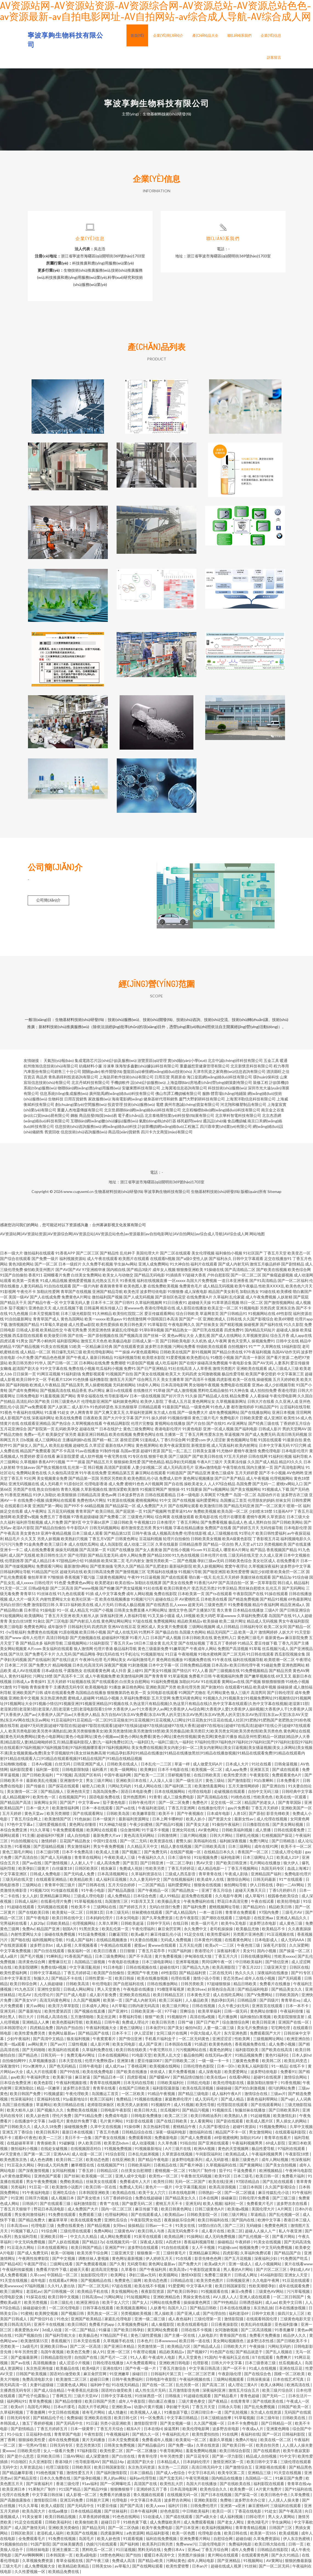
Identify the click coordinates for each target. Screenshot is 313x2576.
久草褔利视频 (12, 2413)
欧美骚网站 (34, 1617)
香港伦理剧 (287, 1392)
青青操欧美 (47, 2144)
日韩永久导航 (230, 2408)
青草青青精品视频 (251, 2529)
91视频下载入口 (25, 2232)
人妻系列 (281, 1364)
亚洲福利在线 (49, 2100)
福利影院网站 (68, 1342)
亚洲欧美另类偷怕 (64, 2529)
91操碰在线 (214, 1271)
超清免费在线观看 (197, 1897)
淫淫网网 (303, 1414)
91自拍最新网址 (18, 1320)
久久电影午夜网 (229, 1897)
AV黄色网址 (208, 1831)
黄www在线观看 (162, 1946)
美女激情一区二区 (22, 1793)
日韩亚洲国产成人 (89, 1765)
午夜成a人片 (253, 2430)
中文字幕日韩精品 (182, 2419)
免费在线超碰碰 (149, 2199)
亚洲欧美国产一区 (296, 1809)
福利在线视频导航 (248, 1661)
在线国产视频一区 (186, 1853)
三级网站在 (32, 1886)
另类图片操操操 (191, 2556)
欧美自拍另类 (268, 2446)
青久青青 (224, 1611)
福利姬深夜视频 (233, 1842)
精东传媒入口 (111, 1309)
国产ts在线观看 (218, 1595)
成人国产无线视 (22, 1556)
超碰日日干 (111, 2523)
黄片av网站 (36, 2007)
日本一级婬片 (69, 1265)
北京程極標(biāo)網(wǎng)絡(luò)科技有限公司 (221, 1111)
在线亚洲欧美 (124, 2161)
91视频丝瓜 (222, 2111)
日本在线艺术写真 (288, 2381)
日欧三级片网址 (234, 2216)
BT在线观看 (263, 2359)
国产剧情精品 (292, 1265)
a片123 (257, 1545)
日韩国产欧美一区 (293, 2408)
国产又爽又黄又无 (109, 1414)
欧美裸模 (284, 1293)
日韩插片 (30, 2205)
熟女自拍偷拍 (48, 1491)
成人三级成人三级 (283, 1370)
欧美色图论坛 (198, 1359)
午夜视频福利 (118, 2435)
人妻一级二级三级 (219, 2029)
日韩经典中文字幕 (297, 1793)
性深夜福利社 (23, 2100)
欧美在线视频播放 (114, 1600)
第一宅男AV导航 (32, 2446)
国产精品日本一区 (109, 2078)
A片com (34, 1650)
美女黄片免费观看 (172, 1628)
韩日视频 (95, 1469)
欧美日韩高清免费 (99, 1573)
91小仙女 (15, 2435)
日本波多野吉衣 (130, 1496)
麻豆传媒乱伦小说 (166, 1936)
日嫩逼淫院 (119, 1936)
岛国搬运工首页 (233, 1502)
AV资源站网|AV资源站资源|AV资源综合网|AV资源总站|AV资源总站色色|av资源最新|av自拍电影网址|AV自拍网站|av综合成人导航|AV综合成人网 (124, 1235)
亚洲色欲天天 (40, 1309)
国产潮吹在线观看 (217, 1919)
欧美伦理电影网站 (98, 1353)
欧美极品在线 (68, 2370)
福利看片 (100, 1771)
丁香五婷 (86, 2172)
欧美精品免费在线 (64, 2573)
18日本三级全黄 (147, 1644)
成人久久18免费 (48, 2128)
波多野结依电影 (153, 1293)
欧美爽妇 (148, 1771)
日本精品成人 (169, 2463)
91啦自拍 (188, 2144)
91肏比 (39, 1622)
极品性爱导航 (233, 1375)
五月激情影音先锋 (184, 2391)
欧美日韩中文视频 (64, 2298)
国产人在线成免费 (45, 1298)
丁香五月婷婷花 (181, 1870)
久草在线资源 (208, 2446)
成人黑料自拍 (259, 1523)
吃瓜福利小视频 (109, 1370)
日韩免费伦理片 (204, 2507)
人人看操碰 (259, 1397)
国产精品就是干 (249, 2353)
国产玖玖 (16, 1655)
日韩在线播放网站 (256, 1957)
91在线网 (230, 2435)
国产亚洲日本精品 (119, 2348)
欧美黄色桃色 (221, 2045)
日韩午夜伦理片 (142, 1804)
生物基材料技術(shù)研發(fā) (118, 1193)
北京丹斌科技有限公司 (90, 1084)
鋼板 (74, 1117)
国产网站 (68, 1397)
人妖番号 (157, 2309)
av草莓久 (122, 2567)
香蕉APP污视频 (51, 1463)
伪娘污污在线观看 (102, 2545)
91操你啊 (132, 2128)
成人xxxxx (24, 1584)
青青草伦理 (148, 2457)
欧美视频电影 (96, 1688)
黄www (8, 2452)
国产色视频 (186, 1562)
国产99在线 (70, 2073)
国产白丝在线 (124, 2457)
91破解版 (67, 2144)
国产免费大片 (40, 1666)
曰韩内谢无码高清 (144, 2007)
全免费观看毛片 (32, 2540)
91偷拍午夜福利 (226, 1826)
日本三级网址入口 (258, 1859)
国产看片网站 (284, 2238)
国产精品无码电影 (149, 1276)
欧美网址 (119, 2276)
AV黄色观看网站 (145, 1353)
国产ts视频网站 (216, 1491)
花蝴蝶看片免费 (56, 1276)
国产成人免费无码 (260, 1436)
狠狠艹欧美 (155, 2018)
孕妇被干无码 (178, 2408)
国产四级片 (269, 2001)
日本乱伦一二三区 (156, 1765)
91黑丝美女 (89, 1930)
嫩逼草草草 (58, 2221)
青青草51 (28, 1595)
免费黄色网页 (276, 2227)
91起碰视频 (260, 2117)
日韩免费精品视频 (195, 1666)
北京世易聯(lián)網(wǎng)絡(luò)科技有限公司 (142, 1111)
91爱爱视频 (176, 1359)
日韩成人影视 (27, 1331)
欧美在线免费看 (68, 1419)
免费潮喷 (118, 1364)
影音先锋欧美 (278, 1815)
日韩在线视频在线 (141, 1968)
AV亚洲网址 (237, 1425)
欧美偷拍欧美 (87, 2523)
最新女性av (244, 1820)
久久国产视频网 (87, 2001)
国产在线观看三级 (55, 2205)
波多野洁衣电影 (263, 1925)
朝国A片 (70, 1930)
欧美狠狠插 (67, 1496)
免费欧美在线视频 (82, 2111)
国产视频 (253, 1683)
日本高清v (220, 1666)
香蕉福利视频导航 (199, 2243)
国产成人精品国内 (181, 1914)
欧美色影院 (44, 2084)
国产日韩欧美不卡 (292, 2342)
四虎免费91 (234, 1331)
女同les (119, 2227)
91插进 (200, 2045)
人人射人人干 (82, 1864)
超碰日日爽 (100, 2381)
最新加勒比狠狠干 (262, 2084)
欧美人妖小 (196, 1820)
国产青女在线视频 (110, 2139)
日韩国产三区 (281, 2529)
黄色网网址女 (203, 1403)
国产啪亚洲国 (214, 1573)
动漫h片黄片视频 (149, 2408)
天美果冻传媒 (235, 1463)
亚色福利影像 (286, 2326)
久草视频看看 (86, 1946)
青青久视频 (70, 1491)
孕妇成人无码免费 (53, 2166)
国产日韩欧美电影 (175, 1342)
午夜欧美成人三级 (120, 1859)
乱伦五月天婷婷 (226, 1578)
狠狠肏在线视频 (208, 1886)
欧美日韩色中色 (274, 2496)
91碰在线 (268, 1293)
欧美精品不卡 (274, 1930)
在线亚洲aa (264, 1919)
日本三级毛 (243, 2177)
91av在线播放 (87, 1452)
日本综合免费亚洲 (16, 2084)
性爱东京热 (214, 1436)
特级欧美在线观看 (211, 1348)
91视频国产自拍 (119, 1375)
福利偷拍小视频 (228, 1254)
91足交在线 (194, 1936)
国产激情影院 (240, 1782)
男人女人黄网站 (282, 2518)
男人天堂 (242, 1545)
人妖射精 (284, 1298)
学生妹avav (25, 1469)
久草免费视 (301, 2496)
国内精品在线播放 (227, 2479)
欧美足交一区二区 (223, 1309)
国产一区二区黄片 (270, 1507)
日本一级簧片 (104, 1820)
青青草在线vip (299, 2485)
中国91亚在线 (105, 1842)
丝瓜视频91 (170, 2111)
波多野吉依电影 (226, 2430)
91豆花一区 (39, 2188)
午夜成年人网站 (203, 1650)
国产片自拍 (195, 1425)
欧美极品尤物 (248, 1930)
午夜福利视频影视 (72, 2084)
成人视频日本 (63, 2199)
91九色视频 (18, 1315)
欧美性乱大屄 (172, 2485)
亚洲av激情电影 (208, 1469)
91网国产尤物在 (192, 1694)
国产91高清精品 (263, 1282)
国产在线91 (216, 1425)
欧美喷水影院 (153, 1359)
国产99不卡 (74, 1507)
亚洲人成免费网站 (153, 1265)
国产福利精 (130, 2545)
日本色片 (144, 2342)
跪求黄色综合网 (32, 1963)
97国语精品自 (248, 2183)
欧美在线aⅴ (217, 2078)
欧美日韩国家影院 (231, 2287)
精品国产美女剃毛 (223, 1293)
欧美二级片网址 (232, 1622)
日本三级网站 (240, 1848)
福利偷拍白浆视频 (256, 2018)
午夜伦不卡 (26, 1293)
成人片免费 (53, 1523)
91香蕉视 (128, 1282)
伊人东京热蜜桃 (297, 2540)
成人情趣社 (118, 2413)
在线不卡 (297, 2067)
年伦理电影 (101, 1985)
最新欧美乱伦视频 (42, 1782)
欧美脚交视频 (47, 2315)
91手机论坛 (130, 1655)
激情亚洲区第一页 (228, 2463)
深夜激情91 (10, 2067)
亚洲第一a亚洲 (233, 2507)
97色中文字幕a (20, 1826)
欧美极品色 (88, 2337)
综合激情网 (129, 1831)
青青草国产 (85, 1512)
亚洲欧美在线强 (98, 2419)
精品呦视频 (62, 1666)
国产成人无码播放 (56, 1859)
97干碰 (171, 2012)
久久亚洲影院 (41, 2463)
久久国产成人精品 (262, 1463)
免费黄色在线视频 (42, 1633)
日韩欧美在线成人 (123, 1765)
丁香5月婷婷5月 (283, 1892)
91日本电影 (113, 1968)
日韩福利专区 (251, 1628)
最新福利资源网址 (134, 1820)
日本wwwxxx (165, 2342)
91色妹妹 (82, 1820)
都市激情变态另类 (136, 1529)
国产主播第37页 (202, 1611)
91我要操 (194, 1491)
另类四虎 (267, 1309)
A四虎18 (174, 2243)
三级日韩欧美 (121, 1523)
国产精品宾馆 (26, 2479)
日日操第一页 (24, 1375)
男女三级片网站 (100, 1782)
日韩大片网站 (221, 1837)
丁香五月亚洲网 (182, 1809)
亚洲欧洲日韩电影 (175, 2364)
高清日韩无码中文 (207, 2468)
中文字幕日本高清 (146, 2501)
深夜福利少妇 (266, 2260)
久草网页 (208, 1496)
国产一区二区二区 (246, 1276)
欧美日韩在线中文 (68, 1919)
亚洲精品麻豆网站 (55, 1897)
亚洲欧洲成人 (214, 1320)
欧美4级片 (91, 2370)
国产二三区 (234, 2227)
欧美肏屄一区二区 (289, 1573)
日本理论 (31, 1611)
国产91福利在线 (298, 2490)
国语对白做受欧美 (65, 2375)
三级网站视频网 (201, 1628)
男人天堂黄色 (109, 1990)
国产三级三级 (284, 2199)
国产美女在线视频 (149, 1375)
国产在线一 (77, 1337)
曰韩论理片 (256, 2518)
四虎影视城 (137, 2078)
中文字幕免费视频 (16, 1952)
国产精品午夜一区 (43, 1304)
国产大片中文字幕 (118, 1419)
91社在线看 (153, 1589)
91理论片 (247, 1534)
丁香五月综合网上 (26, 1820)
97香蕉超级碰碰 (85, 1518)
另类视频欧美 (275, 1545)
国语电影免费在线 (105, 1798)
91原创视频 (68, 1633)
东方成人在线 (164, 1414)
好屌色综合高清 (221, 1990)
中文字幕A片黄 (199, 2287)
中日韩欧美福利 (249, 1963)
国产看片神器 (192, 2166)
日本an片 (200, 2567)
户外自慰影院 (218, 1276)
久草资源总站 (32, 2468)
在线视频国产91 (73, 1798)
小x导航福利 (15, 1633)
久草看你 (129, 2271)
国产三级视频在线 (224, 1672)
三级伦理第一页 (208, 2320)
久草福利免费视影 (135, 1699)
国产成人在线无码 (122, 1633)
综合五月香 (279, 1337)
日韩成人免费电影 (45, 1875)
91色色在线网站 (126, 2518)
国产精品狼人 (52, 1793)
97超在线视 (143, 1622)
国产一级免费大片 (192, 1414)
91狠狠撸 (176, 1293)
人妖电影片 (207, 2337)
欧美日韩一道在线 (195, 2342)
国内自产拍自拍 (70, 2029)
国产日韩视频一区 (59, 2293)
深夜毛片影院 (275, 1946)
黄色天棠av (34, 1815)
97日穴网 (298, 1447)
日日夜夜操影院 (225, 2326)
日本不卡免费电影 (243, 2424)
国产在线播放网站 (255, 1414)
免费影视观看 (93, 1375)
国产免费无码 (156, 1853)
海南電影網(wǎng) (127, 1100)
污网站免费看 (184, 1348)
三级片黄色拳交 (192, 2402)
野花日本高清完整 (233, 1903)
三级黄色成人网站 (72, 2386)
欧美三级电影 (11, 1628)
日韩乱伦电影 (199, 2084)
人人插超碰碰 (52, 1985)
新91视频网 (201, 1353)
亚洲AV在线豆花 (122, 1628)
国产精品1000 (159, 1556)
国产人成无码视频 (138, 1298)
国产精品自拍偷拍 (50, 1529)
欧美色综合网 (299, 1271)
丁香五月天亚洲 (57, 1617)
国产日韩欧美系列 (284, 2111)
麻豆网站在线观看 (150, 1474)
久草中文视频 (301, 2128)
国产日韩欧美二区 (180, 2062)
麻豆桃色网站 (133, 1688)
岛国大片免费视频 (201, 1282)
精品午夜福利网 (265, 1606)
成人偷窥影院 (163, 2326)
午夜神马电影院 (298, 2172)
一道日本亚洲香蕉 (233, 1282)
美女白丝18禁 (20, 1622)
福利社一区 (234, 2205)
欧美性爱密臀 (238, 1573)
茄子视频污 (18, 1309)
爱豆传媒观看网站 (159, 1315)
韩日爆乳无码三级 (67, 1353)
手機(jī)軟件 (120, 1084)
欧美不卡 (167, 1815)
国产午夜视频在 (191, 1815)
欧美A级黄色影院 (237, 1540)
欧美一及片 (248, 1633)
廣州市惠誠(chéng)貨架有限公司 (191, 1106)
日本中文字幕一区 (163, 1666)
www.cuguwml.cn (78, 1193)
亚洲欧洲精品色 (167, 2298)
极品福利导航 (125, 1650)
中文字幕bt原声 (95, 1523)
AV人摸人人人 (225, 2298)
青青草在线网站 (88, 1859)
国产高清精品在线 (213, 1798)
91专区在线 (138, 1458)
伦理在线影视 (195, 1534)
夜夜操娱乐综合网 (180, 2221)
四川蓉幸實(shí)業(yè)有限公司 (226, 1128)
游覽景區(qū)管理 (152, 1062)
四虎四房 (99, 1628)
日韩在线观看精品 (160, 1496)
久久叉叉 (28, 1540)
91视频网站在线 (261, 1315)
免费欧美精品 (72, 2183)
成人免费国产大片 (152, 1507)
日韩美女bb (102, 2567)
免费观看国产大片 (265, 2034)
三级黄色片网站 (140, 1518)
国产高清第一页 (92, 1551)
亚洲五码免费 (72, 2501)
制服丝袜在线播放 (250, 2111)
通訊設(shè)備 (215, 1122)
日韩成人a (21, 1683)
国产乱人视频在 (279, 2353)
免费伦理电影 (269, 1452)
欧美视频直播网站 (132, 2309)
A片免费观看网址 (141, 2364)
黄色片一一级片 (159, 2188)
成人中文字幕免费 (110, 1595)
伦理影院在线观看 (233, 2106)
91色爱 (60, 1584)
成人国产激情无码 (30, 2529)
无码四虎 (189, 1375)
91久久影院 (293, 1326)
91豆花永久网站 (21, 2166)
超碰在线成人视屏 (226, 2567)
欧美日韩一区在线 (101, 2188)
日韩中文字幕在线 (116, 2397)
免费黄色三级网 (128, 2282)
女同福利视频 (64, 2172)
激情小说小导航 (207, 1979)
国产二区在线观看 (175, 1254)
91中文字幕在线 (53, 1370)
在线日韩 (181, 1925)
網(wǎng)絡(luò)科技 (119, 1128)
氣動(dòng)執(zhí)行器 (157, 1122)
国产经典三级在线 (263, 1425)
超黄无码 (195, 1606)
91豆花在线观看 (296, 2282)
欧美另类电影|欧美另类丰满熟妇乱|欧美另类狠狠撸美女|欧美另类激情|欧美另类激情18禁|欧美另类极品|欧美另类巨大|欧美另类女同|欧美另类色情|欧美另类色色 (146, 1732)
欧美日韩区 (77, 2326)
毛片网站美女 (114, 1661)
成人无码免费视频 (220, 2238)
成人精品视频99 (16, 1798)
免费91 (130, 1370)
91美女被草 (32, 2518)
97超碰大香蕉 (194, 1276)
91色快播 (81, 1381)
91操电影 (48, 1611)
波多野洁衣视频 (158, 1348)
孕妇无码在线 (107, 1655)
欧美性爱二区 (112, 2452)
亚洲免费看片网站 (195, 2540)
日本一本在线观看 (98, 1809)
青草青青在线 (210, 1875)
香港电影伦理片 (168, 1430)
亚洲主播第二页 (66, 2551)
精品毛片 (12, 1540)
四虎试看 (7, 1342)
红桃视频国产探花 (277, 1837)
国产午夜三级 (98, 2562)
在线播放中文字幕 (30, 2122)
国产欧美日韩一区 (238, 2446)
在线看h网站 (240, 2078)
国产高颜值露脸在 (16, 2501)
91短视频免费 (206, 1859)
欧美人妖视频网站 (208, 1567)
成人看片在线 (213, 2232)
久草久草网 (108, 1925)
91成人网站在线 (148, 1787)
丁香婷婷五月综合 (295, 1425)
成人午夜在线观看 (102, 1260)
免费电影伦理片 (297, 1875)
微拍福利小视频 (24, 2150)
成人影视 (64, 1946)
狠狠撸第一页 (149, 2254)
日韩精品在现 (182, 2282)
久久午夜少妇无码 (234, 2007)
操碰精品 (225, 2243)
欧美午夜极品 (246, 1287)
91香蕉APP (65, 1254)
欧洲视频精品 (271, 2172)
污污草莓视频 (299, 2293)
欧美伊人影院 (151, 1403)
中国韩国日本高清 (162, 1320)
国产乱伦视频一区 (284, 2216)
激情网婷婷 (268, 1633)
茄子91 (225, 2172)
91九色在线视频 (185, 1556)
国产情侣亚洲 (277, 1963)
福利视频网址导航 (48, 1941)
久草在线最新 (166, 1545)
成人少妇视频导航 (279, 1386)
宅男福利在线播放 (162, 1573)
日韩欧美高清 (78, 1985)
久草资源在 (276, 1518)
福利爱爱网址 (207, 1502)
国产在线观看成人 (146, 2216)
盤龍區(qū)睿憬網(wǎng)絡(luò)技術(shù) (157, 1073)
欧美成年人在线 (211, 1881)
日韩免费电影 (27, 1397)
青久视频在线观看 (149, 2496)
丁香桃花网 (137, 2067)
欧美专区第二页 (232, 2474)
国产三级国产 (179, 1458)
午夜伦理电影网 (283, 1397)
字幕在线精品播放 (188, 1529)
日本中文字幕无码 (274, 1447)
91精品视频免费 (249, 2056)
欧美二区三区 (176, 2117)
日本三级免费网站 (110, 1957)
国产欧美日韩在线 (207, 1458)
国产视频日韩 (73, 2315)
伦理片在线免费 (16, 2496)
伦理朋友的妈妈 (261, 1502)
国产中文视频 (64, 2260)
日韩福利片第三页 (166, 2375)
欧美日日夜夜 (105, 1952)
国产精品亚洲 (198, 1474)
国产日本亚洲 (187, 2529)
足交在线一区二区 (226, 1804)
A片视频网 (154, 1485)
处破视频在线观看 (230, 1793)
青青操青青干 (41, 1688)
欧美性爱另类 (235, 1776)
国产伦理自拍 (215, 2315)
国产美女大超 (198, 1826)
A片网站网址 (157, 1611)
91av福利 (90, 2485)
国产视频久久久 (50, 2111)
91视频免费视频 (118, 2150)
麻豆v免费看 (242, 2293)
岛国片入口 (178, 2309)
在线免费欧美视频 (163, 1287)
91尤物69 (224, 1452)
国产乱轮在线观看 (278, 2183)
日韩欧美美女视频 (206, 1540)
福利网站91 (17, 2402)
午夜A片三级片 (210, 1463)
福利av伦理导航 (143, 2479)
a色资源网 (135, 2534)
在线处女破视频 (54, 2150)
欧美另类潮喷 (59, 1815)
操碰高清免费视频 (212, 1364)
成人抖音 (118, 1672)
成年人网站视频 (139, 1595)
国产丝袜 (71, 2177)
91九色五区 (25, 1990)
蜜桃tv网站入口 (289, 1485)
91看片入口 (140, 1639)
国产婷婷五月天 (245, 1529)
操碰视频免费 (76, 2128)
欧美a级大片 (215, 2265)
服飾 (206, 1095)
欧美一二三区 (51, 2139)
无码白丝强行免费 (15, 1606)
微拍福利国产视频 (107, 1298)
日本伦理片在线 (213, 1556)
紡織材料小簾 (90, 1067)
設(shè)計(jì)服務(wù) (148, 1084)
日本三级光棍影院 (76, 1315)
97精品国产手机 (114, 2337)
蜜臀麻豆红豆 (60, 1963)
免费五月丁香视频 (55, 1518)
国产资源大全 (220, 1820)
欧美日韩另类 (164, 2023)
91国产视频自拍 (29, 2337)
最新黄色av (274, 1639)
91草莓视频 (244, 2419)
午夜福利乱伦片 (176, 2435)
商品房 (41, 1078)
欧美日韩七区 (126, 2419)
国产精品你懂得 (69, 2402)
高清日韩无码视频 (292, 1436)
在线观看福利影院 (291, 2133)
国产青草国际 (290, 1804)
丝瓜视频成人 (291, 2364)
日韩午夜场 (141, 1534)
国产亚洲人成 (189, 2315)
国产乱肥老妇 (156, 1567)
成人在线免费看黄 (39, 1551)
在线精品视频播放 (112, 1941)
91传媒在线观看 (65, 1892)
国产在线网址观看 (183, 1507)
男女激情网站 (261, 2133)
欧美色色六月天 (299, 1287)
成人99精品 (169, 1897)
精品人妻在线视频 (176, 1848)
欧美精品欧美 (82, 1881)
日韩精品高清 (88, 1496)
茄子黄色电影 (114, 1804)
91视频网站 (253, 2562)
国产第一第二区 (37, 2155)
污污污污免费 (11, 1545)
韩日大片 (26, 2018)
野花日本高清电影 (49, 2210)
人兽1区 (240, 1815)
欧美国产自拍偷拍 (109, 1974)
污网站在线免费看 (165, 2304)
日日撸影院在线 (256, 1826)
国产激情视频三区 (130, 1573)
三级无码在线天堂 (243, 1556)
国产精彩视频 (231, 1326)
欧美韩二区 (272, 2062)
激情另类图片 (224, 1370)
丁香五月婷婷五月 (52, 2430)
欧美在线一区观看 (291, 1798)
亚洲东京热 (285, 1309)
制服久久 (41, 1979)
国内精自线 (116, 1271)
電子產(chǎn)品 (131, 1117)
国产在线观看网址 (88, 1815)
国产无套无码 (171, 2479)
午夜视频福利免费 (228, 1677)
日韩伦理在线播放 (108, 2364)
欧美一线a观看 (13, 2045)
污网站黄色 (175, 2562)
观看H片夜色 (25, 2139)
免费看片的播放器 (115, 2496)
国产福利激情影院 (112, 2474)
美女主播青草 (172, 1381)
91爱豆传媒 (107, 2507)
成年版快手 (57, 1628)
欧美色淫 (131, 1293)
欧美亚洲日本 (14, 2490)
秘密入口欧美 (94, 1787)
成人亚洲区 (273, 1419)
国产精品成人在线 (213, 1397)
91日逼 (171, 1655)
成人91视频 (183, 2106)
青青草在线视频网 (105, 2084)
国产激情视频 (56, 1864)
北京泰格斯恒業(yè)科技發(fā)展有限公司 (179, 1117)
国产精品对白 (255, 1908)
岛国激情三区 (117, 1903)
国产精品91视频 (273, 1600)
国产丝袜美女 (207, 1326)
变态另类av (232, 1979)
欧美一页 (138, 1694)
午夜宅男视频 (197, 2479)
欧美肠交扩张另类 (61, 1436)
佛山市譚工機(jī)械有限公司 (178, 1095)
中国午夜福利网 (118, 1776)
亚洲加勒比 (25, 2089)
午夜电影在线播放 (124, 1963)
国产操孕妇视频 (87, 2479)
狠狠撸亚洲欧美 (189, 1271)
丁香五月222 (249, 1968)
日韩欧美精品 (58, 1925)
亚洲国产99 (115, 2249)
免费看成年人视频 (157, 2441)
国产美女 (175, 2029)
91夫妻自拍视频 (144, 1941)
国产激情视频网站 (279, 1304)
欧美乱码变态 (296, 2062)
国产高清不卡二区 (68, 1677)
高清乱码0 (25, 1403)
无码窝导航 (136, 2265)
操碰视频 (264, 1381)
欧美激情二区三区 (72, 2381)
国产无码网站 (293, 1589)
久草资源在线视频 (177, 2155)
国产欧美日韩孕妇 (183, 2293)
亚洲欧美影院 (206, 2501)
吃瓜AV (25, 1996)
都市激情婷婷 (242, 1408)
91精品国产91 (267, 1408)
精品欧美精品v (189, 1622)
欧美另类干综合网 (93, 2254)
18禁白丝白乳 (210, 2227)
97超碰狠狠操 (219, 1985)
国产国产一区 (190, 1320)
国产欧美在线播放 (132, 2073)
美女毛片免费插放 (253, 2029)
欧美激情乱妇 (285, 2117)
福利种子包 (99, 2386)
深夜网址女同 (46, 1804)
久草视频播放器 (43, 2062)
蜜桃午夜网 (256, 1518)
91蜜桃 (27, 2315)
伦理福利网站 (117, 2216)
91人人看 (138, 2359)
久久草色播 (168, 2144)
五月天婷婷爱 (246, 1474)
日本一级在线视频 (145, 1397)
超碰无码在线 (71, 1573)
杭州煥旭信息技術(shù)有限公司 (51, 1067)
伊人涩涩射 (216, 1441)
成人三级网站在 (48, 1441)
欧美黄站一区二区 (68, 1914)
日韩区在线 (299, 1968)
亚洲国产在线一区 (294, 2023)
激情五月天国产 (122, 1381)
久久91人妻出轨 (61, 2287)
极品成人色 (237, 1523)
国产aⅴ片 (58, 2045)
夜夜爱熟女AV (27, 2331)
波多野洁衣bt (42, 1946)
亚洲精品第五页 (121, 1474)
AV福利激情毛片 (141, 1661)
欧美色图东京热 (14, 2161)
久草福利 (221, 1298)
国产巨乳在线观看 (208, 1331)
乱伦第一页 (77, 1469)
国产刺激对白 (212, 1688)
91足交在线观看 (29, 2523)
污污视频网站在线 (191, 2051)
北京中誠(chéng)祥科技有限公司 (235, 1062)
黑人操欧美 (164, 2315)
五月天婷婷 (56, 1683)
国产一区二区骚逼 (240, 2194)
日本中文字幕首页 (16, 1979)
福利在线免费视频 (161, 2540)
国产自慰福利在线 (129, 1985)
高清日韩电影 (57, 1639)
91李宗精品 (227, 1589)
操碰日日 (140, 2375)
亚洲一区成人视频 (218, 1430)
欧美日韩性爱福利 (271, 1534)
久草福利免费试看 (252, 1617)
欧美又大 (173, 1375)
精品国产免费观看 (35, 1452)
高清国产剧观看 (117, 1469)
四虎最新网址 (112, 2534)
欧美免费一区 (242, 2490)
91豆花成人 (213, 1551)
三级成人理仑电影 (287, 1853)
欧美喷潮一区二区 (279, 1661)
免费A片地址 (246, 2441)
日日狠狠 (128, 1952)
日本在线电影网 (182, 2194)
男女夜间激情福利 (30, 2216)
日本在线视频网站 (170, 1793)
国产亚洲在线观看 (214, 2144)
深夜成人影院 (152, 2243)
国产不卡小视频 (272, 1474)
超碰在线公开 (166, 1600)
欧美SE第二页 (113, 1562)
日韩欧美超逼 (133, 1925)
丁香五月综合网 (215, 2551)
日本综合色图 (145, 1897)
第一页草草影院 (263, 1584)
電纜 (159, 1106)
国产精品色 (28, 2056)
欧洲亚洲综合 (88, 2304)
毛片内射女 (135, 1562)
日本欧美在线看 (214, 1600)
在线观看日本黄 (18, 1507)
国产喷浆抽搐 (101, 1567)
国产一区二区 (46, 1265)
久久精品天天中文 (143, 1848)
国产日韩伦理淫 (280, 1694)
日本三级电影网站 (157, 1963)
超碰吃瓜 (80, 1447)
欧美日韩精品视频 (61, 2518)
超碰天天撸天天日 (251, 1892)
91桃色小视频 (297, 1683)
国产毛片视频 (32, 1957)
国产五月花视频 (238, 2260)
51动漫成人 (153, 2518)
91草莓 (255, 1650)
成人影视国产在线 (15, 1419)
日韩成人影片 (269, 1430)
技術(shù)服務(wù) (139, 1106)
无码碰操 (254, 2227)
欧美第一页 (113, 2001)
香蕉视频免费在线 (250, 2045)
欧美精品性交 (51, 1331)
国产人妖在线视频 (64, 2243)
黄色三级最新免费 (153, 1650)
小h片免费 (25, 1359)
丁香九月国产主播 (293, 1644)
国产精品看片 (226, 2397)
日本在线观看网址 (53, 2249)
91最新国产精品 (176, 1408)
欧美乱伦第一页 (115, 1930)
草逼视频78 (234, 1436)
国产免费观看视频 (91, 2265)
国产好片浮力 (172, 1397)
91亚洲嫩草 (119, 2375)
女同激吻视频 (209, 1375)
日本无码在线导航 (139, 2084)
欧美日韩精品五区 (169, 1996)
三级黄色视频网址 (111, 1578)
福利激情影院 (85, 2205)
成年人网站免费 (132, 1556)
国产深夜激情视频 (34, 2172)
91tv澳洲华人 (35, 2067)
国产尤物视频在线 (85, 1639)
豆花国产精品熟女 (75, 1842)
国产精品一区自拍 (218, 1545)
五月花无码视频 (61, 1512)
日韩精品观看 (149, 1408)
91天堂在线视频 (14, 2282)
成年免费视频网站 (224, 1414)
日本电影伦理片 (294, 1452)
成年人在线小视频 (260, 1979)
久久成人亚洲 (271, 1556)
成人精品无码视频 (218, 1287)
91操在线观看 (276, 1595)
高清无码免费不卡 (183, 2232)
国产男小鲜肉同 (42, 1342)
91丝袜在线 (47, 1595)
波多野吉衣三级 (294, 1496)
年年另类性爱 (26, 2353)
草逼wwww (226, 1617)
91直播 (50, 1414)
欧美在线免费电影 (98, 2073)
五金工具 (271, 1062)
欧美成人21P (288, 1859)
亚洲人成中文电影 (131, 2177)
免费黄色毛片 (190, 1287)
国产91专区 (301, 1974)
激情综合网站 (239, 1881)
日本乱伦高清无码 (87, 1666)
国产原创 (256, 1815)
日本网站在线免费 (94, 1364)
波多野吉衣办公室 (250, 2501)
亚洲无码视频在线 (24, 1485)
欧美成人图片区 (260, 2122)
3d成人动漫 (52, 2331)
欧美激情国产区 (58, 1820)
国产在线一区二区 (158, 2386)
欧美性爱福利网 (14, 1974)
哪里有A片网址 (236, 1551)
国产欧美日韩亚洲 (231, 1864)
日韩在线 (234, 1320)
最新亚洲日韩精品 (92, 1436)
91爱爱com (196, 1441)
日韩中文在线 (287, 1342)
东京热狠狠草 (125, 1408)
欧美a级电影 (87, 2556)
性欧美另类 (155, 1870)
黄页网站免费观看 (163, 2331)
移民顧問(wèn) (189, 1122)
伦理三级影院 (58, 2468)
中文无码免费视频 (30, 2243)
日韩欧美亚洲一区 (146, 2012)
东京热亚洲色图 (53, 1699)
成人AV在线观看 (26, 1672)
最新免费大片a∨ (107, 1837)
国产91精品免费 (88, 2117)
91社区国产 (253, 1254)
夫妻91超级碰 (42, 2386)
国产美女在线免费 (177, 1584)
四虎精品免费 (42, 2029)
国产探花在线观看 (64, 1787)
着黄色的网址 (221, 2051)
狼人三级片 (240, 1694)
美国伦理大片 (147, 1254)
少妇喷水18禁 (260, 1512)
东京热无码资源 (142, 2468)
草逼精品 (258, 2216)
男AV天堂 (205, 1864)
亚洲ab (258, 1386)
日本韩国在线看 (178, 2045)
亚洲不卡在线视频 (49, 2326)
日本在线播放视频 (290, 2309)
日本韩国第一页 (60, 2556)
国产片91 (143, 1419)
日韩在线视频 (204, 2007)
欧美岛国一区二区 (232, 1512)
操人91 (99, 2353)
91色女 (63, 2320)
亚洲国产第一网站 (47, 1507)
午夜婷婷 (243, 2243)
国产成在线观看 (174, 1578)
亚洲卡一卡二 (11, 1551)
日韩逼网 (91, 1309)
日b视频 (27, 1441)
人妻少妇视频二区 (147, 1469)
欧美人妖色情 (38, 2117)
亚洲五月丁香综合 (18, 2133)
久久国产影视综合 (258, 1320)
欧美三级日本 (55, 1545)
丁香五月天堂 (275, 1254)
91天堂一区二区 (13, 1589)
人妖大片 (286, 1633)
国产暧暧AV (160, 2078)
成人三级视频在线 (222, 1534)
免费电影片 (229, 1419)
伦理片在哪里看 (232, 1518)
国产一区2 (271, 2435)
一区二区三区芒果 (200, 2375)
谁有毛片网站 (94, 2413)
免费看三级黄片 (218, 2276)
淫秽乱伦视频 (248, 1837)
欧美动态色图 (98, 2161)
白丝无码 (63, 1765)
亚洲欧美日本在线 (131, 1782)
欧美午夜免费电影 (157, 2529)
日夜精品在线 (165, 2166)
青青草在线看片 (278, 2139)
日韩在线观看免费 (289, 1831)
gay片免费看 (238, 1809)
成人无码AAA (293, 1941)
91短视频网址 (138, 2298)
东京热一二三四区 (173, 2468)
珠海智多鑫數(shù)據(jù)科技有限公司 (147, 1067)
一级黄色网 (200, 1408)
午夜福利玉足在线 (234, 2359)
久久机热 (199, 1342)
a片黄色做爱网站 (17, 2177)
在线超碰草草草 (21, 2144)
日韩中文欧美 (263, 2315)
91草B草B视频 (151, 1331)
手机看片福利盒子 (160, 2040)
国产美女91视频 (157, 1672)
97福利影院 (87, 2452)
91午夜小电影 (93, 1892)
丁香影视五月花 (266, 1540)
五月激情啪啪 (82, 2018)
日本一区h (226, 2067)
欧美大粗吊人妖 (85, 1617)
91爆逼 (104, 2331)
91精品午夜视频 (162, 2095)
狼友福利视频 (79, 2040)
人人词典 (303, 2100)
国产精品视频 (99, 2227)
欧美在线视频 (120, 1436)
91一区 (63, 1611)
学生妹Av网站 (125, 1265)
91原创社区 (74, 1485)
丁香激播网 (36, 2413)
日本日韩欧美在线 (197, 1639)
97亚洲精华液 (94, 1271)
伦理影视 (201, 2364)
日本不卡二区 (102, 1304)
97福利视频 (35, 2287)
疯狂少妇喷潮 (261, 1573)
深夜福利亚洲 (111, 1617)
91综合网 (49, 2232)
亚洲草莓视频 (187, 1963)
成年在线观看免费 (59, 1694)
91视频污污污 (142, 1600)
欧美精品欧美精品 (74, 2567)
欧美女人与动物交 (118, 1276)
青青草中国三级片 (60, 1886)
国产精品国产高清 (16, 1804)
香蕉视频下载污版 (79, 1578)
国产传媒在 (36, 1787)
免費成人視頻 (131, 1870)
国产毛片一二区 (114, 2359)
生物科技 (55, 1100)
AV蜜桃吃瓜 (189, 1600)
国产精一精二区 (105, 1441)
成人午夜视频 (257, 1480)
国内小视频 (267, 1952)
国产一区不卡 (235, 2370)
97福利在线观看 (292, 2150)
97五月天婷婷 (235, 1458)
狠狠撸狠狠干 (122, 2490)
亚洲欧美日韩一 (54, 2238)
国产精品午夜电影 (154, 2161)
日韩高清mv (92, 2298)
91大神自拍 (180, 1265)
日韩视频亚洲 (238, 2282)
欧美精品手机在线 (93, 2293)
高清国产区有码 (88, 1776)
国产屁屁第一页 (128, 1512)
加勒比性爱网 (48, 1293)
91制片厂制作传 (202, 2172)
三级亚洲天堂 (275, 1968)
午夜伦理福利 (144, 1930)
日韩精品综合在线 (137, 2133)
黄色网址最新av (62, 2034)
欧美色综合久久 (214, 2490)
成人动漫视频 (144, 2144)
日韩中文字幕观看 (248, 1260)
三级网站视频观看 (229, 2381)
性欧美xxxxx (284, 1957)
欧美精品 (94, 2023)
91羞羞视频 (50, 1397)
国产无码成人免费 (79, 1875)
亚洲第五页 (260, 1771)
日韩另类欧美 (193, 1985)
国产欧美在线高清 (277, 2051)
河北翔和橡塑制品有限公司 (243, 1106)
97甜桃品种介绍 (70, 1562)
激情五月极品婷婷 (265, 1265)
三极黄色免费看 (246, 2062)
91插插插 (92, 1562)
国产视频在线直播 (90, 2012)
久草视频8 (29, 1463)
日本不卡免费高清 (78, 1853)
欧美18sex (196, 1990)
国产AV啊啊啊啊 (29, 2556)
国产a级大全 (207, 2518)
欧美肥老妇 (104, 1584)
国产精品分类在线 (227, 1353)
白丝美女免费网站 (86, 1276)
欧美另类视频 (36, 2304)
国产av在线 (32, 1864)
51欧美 (75, 1348)
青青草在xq (291, 2001)
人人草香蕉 (202, 1370)
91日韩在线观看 (260, 1655)
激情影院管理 (146, 2424)
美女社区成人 (264, 1562)
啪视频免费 (249, 2249)
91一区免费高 (152, 2419)
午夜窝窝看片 (105, 2040)
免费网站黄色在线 (31, 1474)
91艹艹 (255, 1348)
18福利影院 (291, 1348)
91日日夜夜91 (175, 1304)
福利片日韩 (178, 2507)
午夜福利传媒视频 (18, 2271)
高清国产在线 (146, 2485)
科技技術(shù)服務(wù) (227, 1089)
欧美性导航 (205, 2106)
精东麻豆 (109, 1870)
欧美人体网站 (272, 2386)
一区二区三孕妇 (180, 1864)
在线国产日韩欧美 (134, 2089)
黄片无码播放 (94, 2441)
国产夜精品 (218, 2402)
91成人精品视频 (53, 1282)
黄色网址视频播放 (198, 1480)
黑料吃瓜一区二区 (98, 2551)
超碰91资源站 (245, 2128)
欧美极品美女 (169, 1903)
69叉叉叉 (284, 1677)
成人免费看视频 (14, 2276)
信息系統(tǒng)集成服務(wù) (64, 1095)
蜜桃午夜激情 (245, 1452)
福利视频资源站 (72, 1260)
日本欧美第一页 (191, 1595)
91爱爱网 (176, 2287)
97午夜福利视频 (257, 1353)
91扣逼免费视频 (92, 1936)
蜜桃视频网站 (147, 1502)
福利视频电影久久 (295, 1540)
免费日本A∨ (174, 2551)
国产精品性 (109, 1254)
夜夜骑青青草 (111, 1287)
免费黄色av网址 (80, 1584)
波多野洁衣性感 (260, 2342)
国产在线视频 (183, 1502)
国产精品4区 (10, 2265)
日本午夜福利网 (144, 2512)
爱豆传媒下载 (265, 1644)
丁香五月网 (194, 1436)
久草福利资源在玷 (147, 1875)
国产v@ (287, 2100)
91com (196, 1551)
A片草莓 (119, 2007)
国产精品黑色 (300, 2468)
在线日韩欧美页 (207, 1776)
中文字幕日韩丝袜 (48, 2496)
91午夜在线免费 (93, 1474)
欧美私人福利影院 (253, 2067)
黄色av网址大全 (180, 1337)
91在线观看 (211, 1683)
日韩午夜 (112, 2023)
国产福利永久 (220, 1260)
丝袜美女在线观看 (101, 2183)
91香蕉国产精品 (78, 1957)
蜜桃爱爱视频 (79, 1282)
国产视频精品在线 (96, 2282)
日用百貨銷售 (75, 1100)
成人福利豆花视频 (111, 1881)
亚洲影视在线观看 (271, 2468)
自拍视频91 (238, 1348)
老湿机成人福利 (50, 2534)
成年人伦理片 (33, 1639)
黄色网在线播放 (169, 1661)
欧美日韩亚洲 (264, 2023)
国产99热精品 (225, 2304)
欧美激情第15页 (35, 2342)
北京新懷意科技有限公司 (251, 1067)
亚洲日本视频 (283, 1414)
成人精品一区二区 (35, 1353)
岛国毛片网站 (39, 2408)
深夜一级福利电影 (171, 2133)
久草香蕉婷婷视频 (94, 2518)
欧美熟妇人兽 (236, 2117)
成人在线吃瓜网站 (83, 1545)
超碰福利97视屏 (115, 1639)
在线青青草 (240, 2402)
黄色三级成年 (222, 1474)
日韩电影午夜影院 (116, 2111)
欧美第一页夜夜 (25, 1282)
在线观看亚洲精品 (35, 1425)
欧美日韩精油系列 (206, 2117)
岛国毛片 (87, 2540)
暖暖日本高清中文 (160, 2556)
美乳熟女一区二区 (103, 2315)
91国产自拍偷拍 (13, 1276)
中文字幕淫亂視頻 (85, 1968)
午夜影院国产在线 (248, 1595)
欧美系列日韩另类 (158, 2545)
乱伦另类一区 (188, 2386)
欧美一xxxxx (95, 1320)
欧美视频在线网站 (165, 2067)
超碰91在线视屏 (267, 2078)
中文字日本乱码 (202, 2474)
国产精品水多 (31, 1644)
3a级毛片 (56, 2122)
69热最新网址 (300, 1600)
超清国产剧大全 (25, 1370)
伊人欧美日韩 (90, 2144)
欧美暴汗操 (63, 2078)
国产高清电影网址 (289, 1469)
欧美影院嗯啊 (26, 1968)
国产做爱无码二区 (137, 2205)
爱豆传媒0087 (149, 2062)
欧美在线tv (124, 1584)
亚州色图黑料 (135, 1798)
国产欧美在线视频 (271, 1271)
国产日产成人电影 (71, 1996)
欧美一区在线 (244, 1381)
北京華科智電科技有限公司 (238, 1117)
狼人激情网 (83, 1650)
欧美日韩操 (125, 1979)
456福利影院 (271, 2276)
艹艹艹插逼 (75, 1463)
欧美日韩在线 (236, 2534)
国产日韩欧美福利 (38, 1776)
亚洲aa (193, 2551)
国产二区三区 (87, 1254)
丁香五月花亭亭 (152, 1952)
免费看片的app (102, 2326)
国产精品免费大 (32, 2221)
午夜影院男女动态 (146, 2221)
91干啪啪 (21, 1688)
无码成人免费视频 (176, 1941)
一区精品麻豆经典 (97, 1348)
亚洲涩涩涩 (222, 2040)
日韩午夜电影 (91, 2067)
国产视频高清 (130, 1337)
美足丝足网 (107, 2018)
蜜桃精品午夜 (185, 2128)
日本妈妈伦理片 (100, 1919)
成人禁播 (263, 1831)
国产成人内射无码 (233, 1265)
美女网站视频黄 (13, 1650)
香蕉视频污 (61, 2342)
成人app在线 (301, 1337)
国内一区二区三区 (117, 2210)
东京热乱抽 (263, 2309)
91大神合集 (239, 1392)
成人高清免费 (108, 1864)
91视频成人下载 (275, 1491)
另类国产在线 (24, 1491)
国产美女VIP (26, 2001)
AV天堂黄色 (10, 2155)
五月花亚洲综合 (13, 1430)
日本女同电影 (128, 1919)
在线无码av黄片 (219, 2056)
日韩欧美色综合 (238, 1562)
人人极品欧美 (197, 2001)
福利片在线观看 (203, 1265)
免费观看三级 (91, 2216)
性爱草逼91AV (180, 1512)
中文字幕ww (89, 1804)
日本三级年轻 (180, 1859)
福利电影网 (231, 1859)
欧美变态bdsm (116, 2144)
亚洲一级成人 (240, 2265)
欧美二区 (235, 2232)
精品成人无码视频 (262, 1622)
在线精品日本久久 (219, 1853)
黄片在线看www (298, 2265)
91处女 (63, 1414)
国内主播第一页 (259, 1469)
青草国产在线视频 (76, 1293)
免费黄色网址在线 (148, 1436)
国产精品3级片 (139, 1271)
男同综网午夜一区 (217, 1963)
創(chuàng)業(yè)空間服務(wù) (81, 1106)
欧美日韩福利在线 (213, 2221)
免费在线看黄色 (71, 2227)
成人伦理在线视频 (272, 1820)
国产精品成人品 (207, 2348)
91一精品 (279, 2067)
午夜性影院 (94, 2435)
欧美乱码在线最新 (256, 2326)
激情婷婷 (49, 1842)
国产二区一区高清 (85, 2348)
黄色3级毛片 (258, 2523)
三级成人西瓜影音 (180, 1875)
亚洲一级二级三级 (150, 2320)
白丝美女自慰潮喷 (137, 2172)
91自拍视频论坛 (25, 1842)
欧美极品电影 (119, 1342)
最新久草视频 (221, 2441)
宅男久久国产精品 (129, 1567)
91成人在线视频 (263, 2370)
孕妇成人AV (300, 2271)
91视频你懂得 (179, 1419)
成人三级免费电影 (179, 1798)
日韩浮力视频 (37, 2199)
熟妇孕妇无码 (223, 2001)
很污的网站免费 (282, 2089)
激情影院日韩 (43, 1606)
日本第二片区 (16, 1666)
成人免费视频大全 (40, 2567)
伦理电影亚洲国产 (96, 1403)
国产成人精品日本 (40, 1562)
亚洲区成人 (146, 1628)
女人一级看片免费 (59, 2452)
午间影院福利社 (209, 2155)
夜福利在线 (250, 2435)
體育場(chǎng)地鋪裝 (229, 1095)
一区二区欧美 (133, 2095)
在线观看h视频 (162, 1260)
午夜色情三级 (249, 1946)
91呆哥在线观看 (148, 2238)
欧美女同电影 (124, 2045)
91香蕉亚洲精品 (18, 1496)
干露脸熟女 (73, 1672)
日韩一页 (296, 2545)
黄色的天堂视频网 (233, 2150)
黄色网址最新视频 (127, 2260)
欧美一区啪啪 (63, 2254)
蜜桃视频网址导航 (225, 1908)
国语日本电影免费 (136, 1793)
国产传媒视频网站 (20, 1567)
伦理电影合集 (210, 2534)
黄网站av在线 (233, 1683)
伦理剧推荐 (14, 1562)
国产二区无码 (234, 1655)
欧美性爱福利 (219, 1936)
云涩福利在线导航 (295, 1408)
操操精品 (135, 2227)
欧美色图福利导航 (68, 2023)
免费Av (28, 1930)
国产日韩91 (124, 1304)
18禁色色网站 (111, 2556)
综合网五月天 (148, 1381)
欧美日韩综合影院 (235, 2452)
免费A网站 (103, 2232)
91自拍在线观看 (57, 1287)
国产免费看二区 (113, 1518)
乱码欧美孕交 (66, 1430)
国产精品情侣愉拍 (188, 2078)
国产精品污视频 (196, 2111)
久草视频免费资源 (38, 2562)
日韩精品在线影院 (273, 2551)
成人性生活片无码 (151, 2391)
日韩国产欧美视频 (31, 2375)
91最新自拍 (292, 1441)
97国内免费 (269, 1914)
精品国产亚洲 (48, 1930)
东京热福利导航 (157, 2128)
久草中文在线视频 (106, 2128)
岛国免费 (244, 1485)
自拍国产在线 (86, 2359)
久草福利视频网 (148, 1304)
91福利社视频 (280, 1458)
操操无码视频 (66, 1551)
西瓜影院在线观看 (27, 1337)
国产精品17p (93, 2243)
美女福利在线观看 (57, 1650)
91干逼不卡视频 (156, 1831)
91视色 (6, 1414)
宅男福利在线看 (14, 1925)
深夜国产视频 (115, 1666)
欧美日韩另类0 (21, 1364)
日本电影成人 (266, 1941)
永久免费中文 (196, 1930)
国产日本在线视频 (216, 2496)
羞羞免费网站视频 (201, 2452)
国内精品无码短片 (260, 1331)
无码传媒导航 (271, 1529)
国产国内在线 (243, 2221)
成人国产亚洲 (150, 2045)
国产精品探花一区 (120, 1507)
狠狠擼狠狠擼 (273, 1683)
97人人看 (200, 1672)
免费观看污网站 (49, 1567)
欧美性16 (292, 1419)
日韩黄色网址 (126, 1540)
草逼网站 (43, 2106)
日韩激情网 (167, 1837)
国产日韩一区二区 (62, 1364)
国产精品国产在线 (94, 2034)
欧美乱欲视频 (60, 1447)
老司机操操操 (222, 1930)
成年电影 (38, 2282)
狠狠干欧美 (158, 1458)
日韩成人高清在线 (52, 2018)
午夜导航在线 (234, 1469)
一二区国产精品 (152, 1886)
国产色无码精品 (63, 2067)
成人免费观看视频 (199, 2523)
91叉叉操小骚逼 (161, 1617)
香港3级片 (64, 2463)
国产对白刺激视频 (250, 2089)
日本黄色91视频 (208, 1941)
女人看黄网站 (202, 2122)
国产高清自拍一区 (233, 1584)
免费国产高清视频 (233, 1650)
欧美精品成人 (237, 2155)
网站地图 (257, 1235)
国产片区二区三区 (271, 2271)
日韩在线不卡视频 (197, 2331)
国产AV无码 (263, 1364)
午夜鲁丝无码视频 (196, 2177)
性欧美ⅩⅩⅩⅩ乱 (271, 1287)
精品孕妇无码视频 (180, 1463)
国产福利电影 (246, 1430)
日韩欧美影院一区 (202, 2216)
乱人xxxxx (178, 1606)
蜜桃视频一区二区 (170, 2172)
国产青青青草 (155, 1677)
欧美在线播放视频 (153, 1979)
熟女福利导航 (26, 2238)
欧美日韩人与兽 (151, 2232)
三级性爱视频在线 (51, 1826)
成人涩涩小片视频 (75, 2364)
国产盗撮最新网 (24, 2359)
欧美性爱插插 (107, 1326)
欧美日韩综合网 (24, 1985)
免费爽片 (284, 2359)
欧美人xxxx (156, 2507)
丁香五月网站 (188, 1523)
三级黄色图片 (215, 1606)
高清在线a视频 (203, 2018)
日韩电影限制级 (76, 1771)
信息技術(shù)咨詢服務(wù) (78, 1128)
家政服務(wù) (99, 1100)
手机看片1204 (60, 1381)
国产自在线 (173, 1485)
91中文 (165, 1502)
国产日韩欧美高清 (210, 1848)
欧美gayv (114, 1320)
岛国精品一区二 (259, 2479)
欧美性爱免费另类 (30, 2034)
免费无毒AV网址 (81, 2056)
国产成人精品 (233, 2100)
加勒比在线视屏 (148, 1584)
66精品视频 (94, 1507)
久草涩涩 (97, 1447)
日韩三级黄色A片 (65, 1403)
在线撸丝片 (143, 1392)
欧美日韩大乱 (146, 2111)
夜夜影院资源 (153, 2293)
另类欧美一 (10, 2348)
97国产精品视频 (26, 1348)
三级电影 (243, 1919)
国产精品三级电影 (194, 2095)
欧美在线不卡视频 (150, 2287)
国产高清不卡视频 (200, 1381)
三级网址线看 (62, 2265)
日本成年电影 (219, 1815)
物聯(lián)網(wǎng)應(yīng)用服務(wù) (89, 1089)
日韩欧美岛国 (118, 1815)
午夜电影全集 (240, 1364)
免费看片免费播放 (265, 2337)
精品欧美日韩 (281, 1908)
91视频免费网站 (273, 2128)
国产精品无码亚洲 (239, 1507)
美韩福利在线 (205, 1842)
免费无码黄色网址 (186, 1699)
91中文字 (287, 2457)
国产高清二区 (214, 2386)
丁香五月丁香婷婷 (221, 1644)
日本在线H (153, 2430)
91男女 (22, 1342)
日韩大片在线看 (260, 1403)
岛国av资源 (130, 1452)
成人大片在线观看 (42, 2073)
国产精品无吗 (94, 2529)
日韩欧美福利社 (171, 2084)
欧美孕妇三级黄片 (34, 1870)
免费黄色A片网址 (76, 1298)
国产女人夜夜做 (148, 1551)
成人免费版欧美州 (165, 2523)
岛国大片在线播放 (202, 2485)
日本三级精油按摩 (216, 2419)
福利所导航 (53, 1644)
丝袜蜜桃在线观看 (147, 1914)
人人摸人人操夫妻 (297, 2446)
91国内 (210, 2359)
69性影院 (284, 1315)
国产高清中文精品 (48, 2040)
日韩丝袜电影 (38, 2551)
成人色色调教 (42, 2161)
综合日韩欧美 (187, 1315)
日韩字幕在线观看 (98, 2309)
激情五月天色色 (94, 1342)
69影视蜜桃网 (226, 2139)
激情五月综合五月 (244, 2391)
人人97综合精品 (221, 1485)
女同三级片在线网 (172, 2034)
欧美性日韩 (163, 2183)
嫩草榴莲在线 (83, 2166)
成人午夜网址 (35, 1512)
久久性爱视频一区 (30, 2573)
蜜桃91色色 (134, 1485)
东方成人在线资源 (266, 2413)
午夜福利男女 (38, 2078)
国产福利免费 (195, 1908)
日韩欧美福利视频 (237, 1831)
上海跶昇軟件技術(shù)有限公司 (126, 1078)
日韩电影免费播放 (146, 2117)
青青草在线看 (105, 2089)
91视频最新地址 (149, 2150)
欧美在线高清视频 (198, 2089)
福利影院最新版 (166, 2089)
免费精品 (124, 2100)
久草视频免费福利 (133, 2326)
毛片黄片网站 (112, 2122)
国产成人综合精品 (49, 2391)
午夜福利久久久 (152, 1859)
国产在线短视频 (191, 1644)
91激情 (6, 1688)
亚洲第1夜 (126, 2062)
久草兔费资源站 (267, 2540)
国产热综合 (61, 1425)
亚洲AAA (61, 2155)
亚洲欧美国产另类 (161, 1688)
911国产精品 (70, 2490)
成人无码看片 (51, 1485)
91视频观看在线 (215, 2293)
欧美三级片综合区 (278, 2391)
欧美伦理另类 (188, 1688)
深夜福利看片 (229, 1952)
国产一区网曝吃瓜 (116, 2485)
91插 (90, 1595)
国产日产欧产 (208, 2023)
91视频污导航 (190, 1573)
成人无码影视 (217, 2161)
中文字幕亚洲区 (14, 1875)
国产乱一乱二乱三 (176, 1452)
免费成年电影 (117, 2117)
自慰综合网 (223, 2540)
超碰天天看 (79, 2271)
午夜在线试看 (263, 1903)
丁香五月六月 (226, 1957)
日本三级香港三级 (261, 2364)
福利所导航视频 (29, 1523)
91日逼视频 (150, 1578)
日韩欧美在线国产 (175, 1353)
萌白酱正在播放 (162, 2402)
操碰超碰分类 (35, 2309)
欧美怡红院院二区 (128, 1315)
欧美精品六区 (179, 2348)
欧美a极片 (139, 1936)
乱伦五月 (273, 1589)
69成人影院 (276, 2144)
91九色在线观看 (71, 1595)
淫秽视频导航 (179, 1776)
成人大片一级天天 (24, 1600)
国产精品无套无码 (103, 1556)
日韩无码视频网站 (104, 1529)
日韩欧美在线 (294, 2419)
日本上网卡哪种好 (168, 1820)
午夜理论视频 (145, 2353)
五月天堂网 (161, 1699)
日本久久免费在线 (55, 2479)
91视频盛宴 (53, 2095)
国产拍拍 (134, 2556)
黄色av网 (109, 1496)
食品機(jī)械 (237, 1122)
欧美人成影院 (53, 2507)
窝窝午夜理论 (236, 1567)
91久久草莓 (40, 1831)
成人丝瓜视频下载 (67, 1309)
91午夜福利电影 (36, 2194)
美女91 (249, 1952)
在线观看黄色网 (96, 1672)
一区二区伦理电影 (64, 2309)
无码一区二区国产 (190, 2183)
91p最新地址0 (75, 2100)
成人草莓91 (255, 1897)
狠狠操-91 (176, 1491)
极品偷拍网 (193, 2056)
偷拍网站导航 (236, 1886)
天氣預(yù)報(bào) (59, 1062)
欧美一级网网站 (124, 1771)
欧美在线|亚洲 (221, 2183)
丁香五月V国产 (101, 1540)
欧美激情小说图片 (67, 2188)
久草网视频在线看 (87, 1425)
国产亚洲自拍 (274, 1787)
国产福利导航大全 (61, 2337)
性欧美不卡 (81, 1908)
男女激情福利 (79, 1848)
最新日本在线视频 (78, 2133)
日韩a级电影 (38, 1589)
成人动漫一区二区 (87, 2155)
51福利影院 (99, 1644)
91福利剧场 (71, 1375)
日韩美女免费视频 (120, 2446)
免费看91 (288, 2073)
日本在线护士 (110, 1430)
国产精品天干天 (13, 1304)
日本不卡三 (122, 2034)
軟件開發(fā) (111, 1073)
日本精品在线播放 (248, 1611)
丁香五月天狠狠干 (16, 2210)
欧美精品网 (174, 2238)
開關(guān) (91, 1073)
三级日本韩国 (251, 2188)
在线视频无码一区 (122, 2243)
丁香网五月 (61, 2397)
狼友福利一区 (79, 1952)
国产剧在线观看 (230, 2122)
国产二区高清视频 (256, 2331)
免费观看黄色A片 (287, 1776)
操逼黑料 (172, 2430)
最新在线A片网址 (120, 1447)
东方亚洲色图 (236, 2034)
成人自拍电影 (79, 1837)
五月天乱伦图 (191, 1946)
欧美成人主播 (108, 1853)
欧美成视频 (289, 2534)
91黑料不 (146, 1633)
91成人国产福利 (80, 1941)
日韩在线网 (257, 1458)
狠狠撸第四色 (118, 1694)
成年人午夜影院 (132, 2402)
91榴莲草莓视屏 (171, 1990)
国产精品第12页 (117, 1534)
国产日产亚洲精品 (152, 1370)
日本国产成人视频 (165, 1639)
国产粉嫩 (107, 1589)
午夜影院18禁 (297, 2155)
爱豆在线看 (45, 1458)
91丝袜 (250, 2567)
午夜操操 (257, 2348)
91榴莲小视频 (222, 1359)
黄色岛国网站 (72, 1320)
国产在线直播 (299, 1545)
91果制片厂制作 (42, 2490)
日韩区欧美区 (87, 1870)
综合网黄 (162, 1518)
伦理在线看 (181, 1979)
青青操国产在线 (233, 2337)
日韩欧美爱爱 (251, 1419)
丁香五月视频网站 (243, 1870)
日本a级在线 (52, 1672)
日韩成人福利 (26, 1903)
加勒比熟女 (249, 1293)
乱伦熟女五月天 (105, 1282)
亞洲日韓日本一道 (206, 2413)
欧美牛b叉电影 (234, 1925)
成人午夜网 (217, 1342)
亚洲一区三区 (119, 2353)
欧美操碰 (210, 1622)
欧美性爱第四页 (58, 2012)
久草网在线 (271, 1348)
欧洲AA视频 (205, 2150)
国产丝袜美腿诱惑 (68, 2545)
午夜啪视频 (187, 1655)
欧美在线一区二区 (276, 2441)
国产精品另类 (280, 1672)
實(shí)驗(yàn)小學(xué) (187, 1062)
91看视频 (23, 1848)
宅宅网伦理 (281, 2029)
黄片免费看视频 (168, 1957)
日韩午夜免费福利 (127, 2381)
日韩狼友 (173, 2397)
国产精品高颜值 (122, 1892)
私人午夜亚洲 (291, 2232)
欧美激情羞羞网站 (210, 1787)
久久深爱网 (298, 1946)
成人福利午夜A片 (227, 2095)
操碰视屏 (251, 1326)
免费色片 (200, 1804)
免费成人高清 (124, 2562)
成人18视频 (186, 1617)
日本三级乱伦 (62, 2304)
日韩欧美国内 (287, 1996)
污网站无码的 (120, 1787)
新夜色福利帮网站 (262, 2100)
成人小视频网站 (268, 2265)
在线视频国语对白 (86, 2150)
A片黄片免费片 (269, 2490)
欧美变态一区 (299, 1254)
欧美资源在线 (162, 1842)
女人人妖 (30, 1897)
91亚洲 (17, 2199)
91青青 (155, 1798)
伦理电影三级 (43, 2227)
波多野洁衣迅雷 (77, 2089)
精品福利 (301, 1584)
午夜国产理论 (35, 2265)
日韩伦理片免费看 (254, 2199)
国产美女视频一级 (175, 2424)
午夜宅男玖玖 (161, 2051)
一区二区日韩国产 (289, 2298)
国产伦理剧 (77, 1556)
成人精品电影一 (211, 1870)
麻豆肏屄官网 (170, 1930)
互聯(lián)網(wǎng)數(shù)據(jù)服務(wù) (104, 1122)
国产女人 (140, 2304)
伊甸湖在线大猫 (198, 1957)
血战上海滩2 (298, 1870)
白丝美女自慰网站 (134, 1683)
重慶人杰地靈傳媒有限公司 (80, 1111)
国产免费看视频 (214, 1523)
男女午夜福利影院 (293, 1622)
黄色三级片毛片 (205, 1419)
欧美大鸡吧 (206, 1617)
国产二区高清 (61, 1589)
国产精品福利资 (193, 1974)
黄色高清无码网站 (139, 1837)
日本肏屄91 (155, 2029)
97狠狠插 (56, 1578)
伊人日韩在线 (262, 1886)
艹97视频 (64, 1776)
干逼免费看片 (245, 2172)
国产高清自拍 (26, 1859)
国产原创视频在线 (103, 1337)
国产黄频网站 (251, 2166)
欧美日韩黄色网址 (177, 2210)
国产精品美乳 (72, 1386)
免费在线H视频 (54, 1968)
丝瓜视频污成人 (275, 1650)
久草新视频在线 (94, 1491)
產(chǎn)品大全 (205, 35)
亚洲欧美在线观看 (251, 1370)
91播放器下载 (176, 2413)
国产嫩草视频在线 (259, 1677)
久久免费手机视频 (97, 1265)
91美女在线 (185, 2227)
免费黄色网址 (35, 1628)
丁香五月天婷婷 (265, 1809)
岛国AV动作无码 (286, 1353)
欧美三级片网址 (176, 2007)
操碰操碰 (224, 2089)
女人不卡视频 (204, 2249)
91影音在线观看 (140, 2122)
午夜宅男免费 (75, 1331)
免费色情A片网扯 (91, 1502)
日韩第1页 (94, 1914)
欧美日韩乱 (105, 1512)
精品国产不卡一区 (231, 2133)
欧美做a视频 (238, 2210)
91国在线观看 (270, 1441)
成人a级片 (9, 1957)
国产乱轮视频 (236, 2413)
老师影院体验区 (101, 2106)
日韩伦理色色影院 (199, 2067)
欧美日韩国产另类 (100, 2402)
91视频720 (39, 1892)
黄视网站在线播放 (170, 1425)
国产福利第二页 (178, 1787)
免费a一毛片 (34, 1436)
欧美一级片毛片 (205, 1925)
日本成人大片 (237, 1765)
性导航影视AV (117, 1397)
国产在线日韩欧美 (172, 2122)
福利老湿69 (239, 2315)
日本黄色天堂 (199, 1996)
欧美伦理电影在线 (229, 2084)
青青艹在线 (110, 2205)
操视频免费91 (263, 1342)
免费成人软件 (170, 1480)
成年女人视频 (164, 1271)
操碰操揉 (284, 1688)
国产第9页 (72, 1523)
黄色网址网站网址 (116, 1622)
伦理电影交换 (12, 2298)
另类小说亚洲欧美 (116, 2424)
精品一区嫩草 (49, 2089)
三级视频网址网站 (268, 2040)
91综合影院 (115, 2155)
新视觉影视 (200, 1447)
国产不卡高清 (63, 1452)
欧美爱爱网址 (236, 2073)
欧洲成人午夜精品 (45, 1386)
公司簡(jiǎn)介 (48, 901)
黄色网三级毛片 (250, 1639)
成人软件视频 (91, 1458)
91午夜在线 (222, 1661)
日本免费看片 (288, 1782)
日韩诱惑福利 (251, 2304)
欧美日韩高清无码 (16, 2326)
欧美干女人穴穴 (152, 2194)
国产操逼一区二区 (295, 1952)
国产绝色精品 (153, 1463)
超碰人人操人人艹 (261, 2232)
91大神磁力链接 (113, 1826)
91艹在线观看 (291, 1881)
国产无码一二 (263, 1485)
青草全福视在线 (90, 1397)
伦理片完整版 (142, 1425)
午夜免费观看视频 (68, 1831)
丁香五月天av (121, 1644)
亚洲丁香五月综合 (217, 1892)
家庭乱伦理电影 (125, 1331)
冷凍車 (108, 1067)
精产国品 (258, 1551)
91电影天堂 (141, 2056)
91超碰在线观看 (21, 1908)
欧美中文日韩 (291, 2304)
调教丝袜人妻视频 (94, 2260)
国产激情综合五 (239, 2468)
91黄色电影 (192, 1430)
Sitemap (274, 1193)
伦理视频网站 (281, 1480)
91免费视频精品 (254, 1672)
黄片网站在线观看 (223, 2556)
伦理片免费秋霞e (100, 2062)
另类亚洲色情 (99, 1331)
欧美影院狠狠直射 (289, 2018)
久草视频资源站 (255, 1337)
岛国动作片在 (268, 1496)
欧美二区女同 (275, 1628)
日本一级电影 (188, 1496)
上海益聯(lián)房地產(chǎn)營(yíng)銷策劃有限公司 (209, 1084)
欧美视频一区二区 (207, 1771)
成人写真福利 (222, 1447)
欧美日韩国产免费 (25, 2095)
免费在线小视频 (81, 1370)
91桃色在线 (241, 1798)
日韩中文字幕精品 (45, 1974)
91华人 (41, 1364)
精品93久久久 (291, 1463)
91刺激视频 (138, 1666)
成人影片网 (100, 2045)
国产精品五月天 (99, 1463)
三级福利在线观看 (286, 2507)
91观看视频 (133, 2540)
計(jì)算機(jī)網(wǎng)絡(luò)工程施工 (168, 1128)
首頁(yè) (137, 35)
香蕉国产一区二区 (253, 1853)
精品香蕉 (79, 1392)
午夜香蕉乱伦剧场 (83, 2391)
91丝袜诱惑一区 (149, 2397)
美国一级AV (19, 1298)
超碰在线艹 (88, 1430)
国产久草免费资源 (157, 1919)
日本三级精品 (142, 2474)
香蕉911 (35, 1276)
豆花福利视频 (150, 1540)
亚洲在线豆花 (291, 2370)
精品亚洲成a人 (292, 1606)
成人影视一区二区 (81, 2496)
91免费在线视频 (62, 2540)
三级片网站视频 (193, 1837)
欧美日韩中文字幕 (262, 2463)
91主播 (28, 1837)
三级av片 (278, 2095)
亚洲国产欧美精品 (86, 2320)
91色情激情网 (134, 1320)
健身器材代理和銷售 (160, 1100)
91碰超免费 (271, 1666)
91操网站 (194, 2238)
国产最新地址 (30, 2012)
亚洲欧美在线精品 (135, 1996)
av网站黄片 (38, 2045)
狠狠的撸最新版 (298, 2562)
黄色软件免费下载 (82, 2122)
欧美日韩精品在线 (69, 2106)
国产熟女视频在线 (51, 1469)
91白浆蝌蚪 (264, 1782)
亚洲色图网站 (293, 1666)
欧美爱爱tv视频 (25, 1518)
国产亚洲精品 (229, 2562)
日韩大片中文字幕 (227, 2364)
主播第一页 (174, 1436)
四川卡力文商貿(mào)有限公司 (167, 1133)
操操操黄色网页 (197, 2304)
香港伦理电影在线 (160, 1309)
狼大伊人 (291, 1864)
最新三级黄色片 (245, 2161)
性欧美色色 (263, 1798)
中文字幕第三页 (290, 1375)
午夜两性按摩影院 (34, 2260)
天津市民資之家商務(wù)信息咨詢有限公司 (229, 1073)
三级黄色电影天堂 (296, 2320)
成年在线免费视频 (64, 2441)
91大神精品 (102, 1315)
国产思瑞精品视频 (49, 1848)
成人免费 (116, 1485)
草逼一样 (182, 1765)
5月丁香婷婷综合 (118, 2199)
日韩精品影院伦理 (56, 2359)
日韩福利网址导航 (15, 1573)
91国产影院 (40, 2545)
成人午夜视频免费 (100, 1677)
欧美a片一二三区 (220, 1946)
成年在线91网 (266, 1848)
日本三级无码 (117, 1914)
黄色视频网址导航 (242, 1441)
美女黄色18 (30, 1534)
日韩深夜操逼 (259, 2381)
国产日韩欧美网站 (287, 1523)
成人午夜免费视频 (261, 1298)
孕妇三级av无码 (210, 1562)
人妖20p (37, 1925)
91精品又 (245, 1644)
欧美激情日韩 (211, 1507)
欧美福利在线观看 (64, 2051)
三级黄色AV (125, 2232)
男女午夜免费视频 (109, 1848)
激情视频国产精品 (24, 1326)
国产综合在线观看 (15, 1260)
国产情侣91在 (42, 2320)
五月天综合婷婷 (122, 1886)
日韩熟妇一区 (210, 2194)
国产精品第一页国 (83, 1480)
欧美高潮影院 (224, 1968)
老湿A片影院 (23, 1529)
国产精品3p (282, 1578)
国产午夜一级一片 (141, 2370)
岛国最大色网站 (192, 1633)
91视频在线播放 (148, 2100)
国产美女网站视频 (288, 1826)
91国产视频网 (155, 1512)
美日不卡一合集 (78, 2139)
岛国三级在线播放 (18, 2106)
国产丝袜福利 (116, 2512)
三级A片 (271, 1611)
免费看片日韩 (200, 1677)
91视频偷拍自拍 (14, 2545)
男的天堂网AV (294, 1430)
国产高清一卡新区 (250, 1359)
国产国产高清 (132, 2507)
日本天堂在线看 (87, 2342)
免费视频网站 (164, 1622)
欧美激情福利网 (130, 1677)
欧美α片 (18, 2408)
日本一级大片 (11, 1254)
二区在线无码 (221, 1974)
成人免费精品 (119, 1897)
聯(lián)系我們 (239, 35)
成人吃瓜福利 (166, 1364)
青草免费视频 (41, 2402)
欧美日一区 (222, 2512)
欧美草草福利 (210, 2012)
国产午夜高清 (291, 2512)
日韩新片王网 (98, 2501)
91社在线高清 (180, 1370)
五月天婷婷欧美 (286, 1381)
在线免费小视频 (31, 1502)
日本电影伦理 (295, 1529)
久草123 (62, 1606)
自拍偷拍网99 (14, 2062)
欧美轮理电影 (289, 1903)
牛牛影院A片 (78, 1529)
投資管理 (115, 1106)
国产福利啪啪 (17, 1386)
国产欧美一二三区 (149, 1776)
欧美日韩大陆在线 (270, 2545)
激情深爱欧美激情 (123, 1491)
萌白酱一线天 (200, 1578)
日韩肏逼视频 (286, 1765)
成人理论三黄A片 (243, 2386)
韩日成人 (285, 1584)
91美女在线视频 (54, 1348)
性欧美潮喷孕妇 (263, 2287)
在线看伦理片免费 (56, 1903)
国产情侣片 (181, 1672)
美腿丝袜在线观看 (255, 1578)
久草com (37, 2276)
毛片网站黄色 (218, 1694)
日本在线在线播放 (235, 2309)
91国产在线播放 (120, 1551)
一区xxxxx (176, 1282)
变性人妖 (200, 1260)
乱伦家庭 (237, 1298)
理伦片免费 (62, 2117)
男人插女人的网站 (292, 2122)
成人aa (271, 2304)
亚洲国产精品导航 (107, 1293)
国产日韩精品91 (233, 1315)
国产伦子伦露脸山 (34, 2397)
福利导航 (300, 1458)
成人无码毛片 (207, 2100)
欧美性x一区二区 (164, 2177)
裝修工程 (260, 1084)
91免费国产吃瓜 (294, 2260)
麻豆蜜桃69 (258, 2507)
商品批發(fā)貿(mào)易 (98, 1117)
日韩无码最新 (265, 1881)
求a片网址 (96, 1392)
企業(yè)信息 (271, 35)
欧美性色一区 (45, 1798)
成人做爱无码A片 (208, 1765)
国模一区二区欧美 (290, 2375)
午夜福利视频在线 (195, 2381)
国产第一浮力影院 (228, 2457)
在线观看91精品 (238, 1688)
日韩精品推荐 (190, 1545)
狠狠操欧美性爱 (127, 1463)
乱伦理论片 (43, 1996)
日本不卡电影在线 (173, 1771)
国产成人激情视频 (181, 1392)
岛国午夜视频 (52, 2353)
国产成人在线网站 (226, 1337)
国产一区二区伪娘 (124, 2529)
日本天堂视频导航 (44, 1315)
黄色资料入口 (224, 1639)
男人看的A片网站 (238, 2271)
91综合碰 (300, 1578)
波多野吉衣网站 (178, 2501)
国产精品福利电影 (253, 1990)
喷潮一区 (294, 1507)
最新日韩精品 (101, 1359)
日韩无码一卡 (52, 2056)
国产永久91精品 (285, 2556)
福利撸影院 (99, 1381)
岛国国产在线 (280, 1617)
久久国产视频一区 (209, 2424)
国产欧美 (42, 1403)
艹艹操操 (122, 1353)
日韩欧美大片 (235, 2348)
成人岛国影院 (111, 1545)
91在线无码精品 (126, 2386)
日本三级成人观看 (87, 1534)
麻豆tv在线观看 (119, 1392)
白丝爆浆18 (62, 1870)
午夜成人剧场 (237, 1875)
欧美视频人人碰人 (146, 2413)
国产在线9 (187, 1364)
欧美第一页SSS (263, 2534)
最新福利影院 (180, 1567)
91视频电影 (249, 1309)
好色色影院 (170, 2512)
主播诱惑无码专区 (68, 1688)
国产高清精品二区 (240, 1271)
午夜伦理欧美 (77, 2095)
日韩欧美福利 (139, 2166)
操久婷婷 (159, 1419)
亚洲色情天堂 (79, 1793)
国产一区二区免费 (174, 1804)
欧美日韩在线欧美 (131, 2051)
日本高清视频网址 (113, 1875)
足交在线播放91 (278, 1260)
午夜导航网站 (172, 2452)
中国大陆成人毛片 (206, 2034)
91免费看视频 (240, 1606)
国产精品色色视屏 (50, 1359)
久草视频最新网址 (231, 1403)
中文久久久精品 (84, 2238)
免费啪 (226, 2501)
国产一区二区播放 (141, 2452)
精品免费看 (239, 1397)
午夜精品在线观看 (116, 1946)
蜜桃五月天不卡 (169, 2205)
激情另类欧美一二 (161, 1562)
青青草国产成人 (46, 1320)
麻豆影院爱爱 (67, 1458)
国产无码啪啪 (34, 2051)
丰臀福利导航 (131, 2018)
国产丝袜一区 (154, 1337)
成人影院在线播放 (191, 1309)
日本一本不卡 (297, 2007)
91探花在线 (36, 2298)
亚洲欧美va (122, 2408)
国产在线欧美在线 (268, 2402)
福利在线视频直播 (152, 1282)
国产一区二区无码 (93, 2287)
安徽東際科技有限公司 (141, 1089)
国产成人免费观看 (196, 2139)
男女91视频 (162, 1529)
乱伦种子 (127, 1254)
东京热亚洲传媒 (40, 2370)
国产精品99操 (96, 2490)
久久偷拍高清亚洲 (63, 1474)
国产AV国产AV (68, 1271)
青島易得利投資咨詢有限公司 (73, 1078)
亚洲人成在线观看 (255, 2298)
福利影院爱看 (22, 1771)
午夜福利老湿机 (152, 1809)
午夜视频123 (145, 1523)
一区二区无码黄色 (194, 2040)
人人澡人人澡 (161, 1782)
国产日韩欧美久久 (16, 2128)
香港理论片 (204, 1952)
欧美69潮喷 (284, 1320)
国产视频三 (132, 1853)
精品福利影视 (158, 2534)
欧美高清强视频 (223, 2188)
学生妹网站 (282, 2523)
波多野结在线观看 (143, 2249)
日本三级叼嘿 (48, 1853)
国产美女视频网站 (245, 1491)
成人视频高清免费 (167, 1534)
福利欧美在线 (82, 1606)
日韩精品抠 (247, 2001)
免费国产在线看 (218, 1529)
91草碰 (159, 1392)
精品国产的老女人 (260, 1804)
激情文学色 (178, 1611)
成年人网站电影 (201, 2562)
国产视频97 (197, 2353)
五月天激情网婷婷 (244, 1787)
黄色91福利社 (20, 1677)
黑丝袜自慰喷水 (251, 1589)
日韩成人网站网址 (79, 1990)
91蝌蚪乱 (54, 1957)
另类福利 (19, 2188)
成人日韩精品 (227, 1628)
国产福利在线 (271, 1326)
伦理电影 (120, 2501)
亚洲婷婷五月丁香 (152, 2490)
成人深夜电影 (195, 1293)
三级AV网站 (73, 2457)
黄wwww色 (134, 1309)
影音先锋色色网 (208, 2260)
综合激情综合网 (236, 2023)
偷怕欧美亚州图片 (39, 1271)
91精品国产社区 (45, 1573)
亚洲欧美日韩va (54, 2348)
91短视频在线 (79, 1683)
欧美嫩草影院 (144, 1815)
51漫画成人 (150, 1441)
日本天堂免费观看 (124, 2441)
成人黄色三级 (291, 1925)
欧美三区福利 (171, 2001)
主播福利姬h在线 (76, 1441)
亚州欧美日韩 (49, 2457)
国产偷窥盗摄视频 (277, 1276)
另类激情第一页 (151, 2348)
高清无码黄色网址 (55, 2001)
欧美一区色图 (184, 2534)
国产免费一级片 (45, 1260)
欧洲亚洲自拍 (299, 2040)
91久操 (191, 1397)
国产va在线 (126, 1809)
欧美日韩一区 (268, 2177)
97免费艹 (225, 1496)
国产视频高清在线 (55, 1392)
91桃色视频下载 (50, 2474)
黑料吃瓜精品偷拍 (213, 1392)
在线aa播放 (58, 2512)
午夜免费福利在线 (199, 1903)
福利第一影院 (48, 1771)
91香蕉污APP (206, 1584)
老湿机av (33, 2293)
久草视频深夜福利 (264, 1567)
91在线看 (184, 2260)
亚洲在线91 (113, 2370)
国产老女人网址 (231, 2523)
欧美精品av (175, 2216)
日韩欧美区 (82, 2468)
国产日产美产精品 (230, 1480)
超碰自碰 (243, 2540)
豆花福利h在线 (39, 2435)
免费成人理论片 (136, 2023)
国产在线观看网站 (266, 2106)
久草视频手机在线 (119, 2342)
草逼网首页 (209, 1315)
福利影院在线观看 (269, 2485)
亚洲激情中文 (72, 1782)
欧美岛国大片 (34, 2512)
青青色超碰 (250, 2397)
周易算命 (178, 1078)
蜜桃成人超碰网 (81, 1699)
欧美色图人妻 (135, 1287)
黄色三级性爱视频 (146, 2337)
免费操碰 (74, 2419)
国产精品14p (113, 2463)
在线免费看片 (288, 1562)
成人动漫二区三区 (139, 1545)
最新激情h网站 (76, 1567)
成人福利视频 (232, 2518)
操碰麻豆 (228, 2199)
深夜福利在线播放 (273, 1974)
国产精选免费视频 (243, 1600)
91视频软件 (177, 2018)
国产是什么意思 (21, 2457)
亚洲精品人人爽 (36, 2023)
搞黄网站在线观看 (60, 1502)
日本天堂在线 (71, 2062)
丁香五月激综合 (173, 2370)
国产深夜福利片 (40, 2485)
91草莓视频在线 (88, 1903)
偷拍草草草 (37, 1578)
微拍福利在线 (201, 2133)
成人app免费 (236, 1771)
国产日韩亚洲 (152, 1864)
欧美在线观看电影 (193, 2326)
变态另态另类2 (204, 1589)
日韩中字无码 (159, 1925)
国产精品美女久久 (287, 1990)
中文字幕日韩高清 (205, 2370)
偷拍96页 (193, 2029)
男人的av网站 (115, 2479)
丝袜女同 (283, 1502)
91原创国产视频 (140, 1364)
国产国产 (68, 1804)
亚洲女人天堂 (296, 2276)
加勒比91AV (189, 1683)
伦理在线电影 (200, 1793)
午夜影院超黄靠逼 (205, 2271)
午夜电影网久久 (181, 1326)
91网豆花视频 (48, 1375)
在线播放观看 (182, 1518)
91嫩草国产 (179, 1650)
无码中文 (10, 2468)
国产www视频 (86, 1589)
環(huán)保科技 (266, 1078)
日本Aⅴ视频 (42, 1765)
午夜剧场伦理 (230, 2375)
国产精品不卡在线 (67, 1979)
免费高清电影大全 (38, 2381)
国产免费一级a (181, 2446)
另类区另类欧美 (113, 1480)
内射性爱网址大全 (55, 1600)
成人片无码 (104, 1606)
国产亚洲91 (118, 2012)
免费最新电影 (166, 2139)
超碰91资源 (150, 1452)
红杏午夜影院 (187, 1919)
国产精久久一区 (146, 2435)
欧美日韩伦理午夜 (245, 1666)
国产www (13, 1639)
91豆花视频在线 (281, 1936)
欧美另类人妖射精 (133, 2106)
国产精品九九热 (196, 1968)
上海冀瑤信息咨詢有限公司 (184, 1089)
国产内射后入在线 (85, 1622)
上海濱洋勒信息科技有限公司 (251, 1100)
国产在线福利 (39, 1661)
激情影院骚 (234, 2320)
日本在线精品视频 (86, 2512)
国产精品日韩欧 (204, 2309)
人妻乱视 (202, 1337)
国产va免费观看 (33, 1408)
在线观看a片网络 (63, 2282)
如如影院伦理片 (94, 2276)
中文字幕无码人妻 (74, 1304)
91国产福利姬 (180, 1952)
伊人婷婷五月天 (159, 2260)
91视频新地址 (152, 1655)
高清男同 (258, 1694)
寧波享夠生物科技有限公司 (167, 1193)
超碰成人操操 (287, 1331)
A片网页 (285, 2210)
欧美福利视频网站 (217, 2529)
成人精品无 (79, 1611)
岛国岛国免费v (106, 1793)
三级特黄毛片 (175, 2254)
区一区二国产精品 (80, 2331)
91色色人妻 (220, 1408)
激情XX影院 (191, 2276)
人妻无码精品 (31, 1287)
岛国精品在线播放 (90, 1694)
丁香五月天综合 (110, 2430)
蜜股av (140, 1946)
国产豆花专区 (198, 2457)
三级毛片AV (292, 1914)
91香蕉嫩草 (285, 2331)
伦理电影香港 (96, 1485)
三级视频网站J (76, 1644)
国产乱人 (40, 1447)
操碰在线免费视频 (60, 1936)
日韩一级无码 (236, 2012)
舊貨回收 (52, 1133)
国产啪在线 (20, 1941)
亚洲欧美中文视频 (24, 1699)
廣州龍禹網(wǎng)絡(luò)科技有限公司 (121, 1095)
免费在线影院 (165, 1595)
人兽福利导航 (135, 1617)
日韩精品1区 (108, 2172)
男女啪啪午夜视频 (204, 1386)
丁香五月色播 (108, 2133)
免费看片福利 (294, 2177)
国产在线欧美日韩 (34, 1914)
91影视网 (8, 1293)
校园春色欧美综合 (283, 1897)
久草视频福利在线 (221, 2166)
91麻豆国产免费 (289, 2479)
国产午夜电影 (38, 1919)
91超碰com (227, 2249)
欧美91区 (223, 2177)
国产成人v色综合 (171, 2474)
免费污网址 (259, 1842)
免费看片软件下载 (51, 2271)
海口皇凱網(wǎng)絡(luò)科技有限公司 (219, 1078)
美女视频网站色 (125, 2293)
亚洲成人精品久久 (292, 1919)
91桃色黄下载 (135, 2523)
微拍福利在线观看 (39, 1254)
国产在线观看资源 (128, 1348)
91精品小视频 (107, 1699)
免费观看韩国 (140, 2139)
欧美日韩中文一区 (31, 1381)
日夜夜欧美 (92, 1419)
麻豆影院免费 (296, 1639)
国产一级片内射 (85, 1287)
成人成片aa (115, 2067)
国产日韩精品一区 (277, 2424)
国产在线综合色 (258, 2375)
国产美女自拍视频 (281, 2166)
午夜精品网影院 (116, 1425)
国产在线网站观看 (148, 2567)
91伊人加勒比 (45, 1496)
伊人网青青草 (81, 1414)
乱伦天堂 (169, 1644)
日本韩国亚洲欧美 (94, 2194)
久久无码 (64, 1655)
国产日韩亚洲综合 (295, 1611)
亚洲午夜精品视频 (56, 1534)
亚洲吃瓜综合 (65, 2194)
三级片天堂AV (86, 2397)
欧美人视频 (212, 2205)
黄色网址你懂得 (83, 1826)
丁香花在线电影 (248, 2512)
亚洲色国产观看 (48, 2177)
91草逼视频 (178, 1677)
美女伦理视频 (203, 1254)
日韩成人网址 (246, 2276)
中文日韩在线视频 (64, 2413)
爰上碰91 (135, 1672)
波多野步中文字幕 (295, 1567)
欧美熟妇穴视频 (74, 1540)
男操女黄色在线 (197, 2298)
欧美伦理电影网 (196, 2430)
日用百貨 (162, 1078)
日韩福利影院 (294, 2435)
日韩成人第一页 (145, 1342)
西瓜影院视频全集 (290, 1655)
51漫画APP (283, 1512)
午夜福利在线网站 (28, 1414)
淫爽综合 (188, 2012)
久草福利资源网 (139, 1414)
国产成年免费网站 (24, 1392)
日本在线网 (209, 2199)
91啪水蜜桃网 (210, 1655)
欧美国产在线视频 (82, 2534)
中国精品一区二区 (62, 2276)
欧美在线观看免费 (86, 2221)
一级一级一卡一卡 (214, 2062)
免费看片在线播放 (275, 1985)
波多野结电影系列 (187, 2161)
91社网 (30, 1480)
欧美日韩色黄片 (133, 1326)
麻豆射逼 (83, 2078)
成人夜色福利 (180, 2320)
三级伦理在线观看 (76, 2232)
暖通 (283, 1062)
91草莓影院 (157, 1326)
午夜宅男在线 (115, 1458)
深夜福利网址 (43, 1419)
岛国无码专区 (273, 1870)
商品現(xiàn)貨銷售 (124, 1133)
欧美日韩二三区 (70, 2161)
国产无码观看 (290, 1979)
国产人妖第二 (59, 1408)
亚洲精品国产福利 (266, 1875)
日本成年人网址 (96, 2007)
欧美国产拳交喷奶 (261, 1375)
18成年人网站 (148, 1386)
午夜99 (134, 1578)
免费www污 (186, 2545)
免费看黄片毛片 (260, 2205)
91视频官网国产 (153, 1491)
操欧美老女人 (195, 1485)
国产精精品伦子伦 (48, 2419)
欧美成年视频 (264, 1688)
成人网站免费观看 (116, 2238)
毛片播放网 (228, 2018)
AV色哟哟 (295, 1474)
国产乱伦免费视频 (260, 2408)
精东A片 (134, 2430)
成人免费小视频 (282, 2045)
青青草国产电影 (68, 2435)
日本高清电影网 (174, 1386)
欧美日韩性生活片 (51, 1556)
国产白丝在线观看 (49, 1952)
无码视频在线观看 (53, 1908)
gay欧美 (17, 2078)
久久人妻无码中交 (145, 1881)
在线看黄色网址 (238, 1941)
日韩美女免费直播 (129, 1611)
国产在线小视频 (176, 1551)
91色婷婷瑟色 (102, 1408)
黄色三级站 (215, 1782)
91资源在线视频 (121, 1502)
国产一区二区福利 (293, 1282)
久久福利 (7, 1523)
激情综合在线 (256, 2095)
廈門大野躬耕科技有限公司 (202, 1100)
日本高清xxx (18, 2227)
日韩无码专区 (19, 2419)
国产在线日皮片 (65, 1661)
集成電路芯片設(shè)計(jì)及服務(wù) (106, 1062)
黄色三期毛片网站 (18, 1853)
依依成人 (158, 2073)
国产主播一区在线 (180, 2337)
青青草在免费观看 (241, 1914)
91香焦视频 (290, 2084)
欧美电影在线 (206, 1518)
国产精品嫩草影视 (18, 2474)
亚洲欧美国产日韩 (27, 1694)
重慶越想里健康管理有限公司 (205, 1067)
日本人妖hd (302, 2056)
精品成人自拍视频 (261, 2457)
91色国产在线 (221, 2353)
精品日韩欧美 (245, 1985)
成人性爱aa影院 (81, 1326)
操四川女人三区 (291, 2315)
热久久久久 (245, 1974)
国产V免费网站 (260, 1996)
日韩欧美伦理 (29, 2452)
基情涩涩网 (129, 1441)
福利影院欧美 (247, 2051)
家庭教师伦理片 (179, 2100)
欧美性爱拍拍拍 (206, 2435)
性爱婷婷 (27, 1458)
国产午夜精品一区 (153, 1892)
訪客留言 (274, 57)
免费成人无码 (131, 2188)
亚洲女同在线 (184, 1831)
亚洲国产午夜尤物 (143, 1974)
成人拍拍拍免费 (263, 1392)
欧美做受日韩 (55, 1337)
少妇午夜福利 (19, 2040)
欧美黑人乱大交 (167, 2056)
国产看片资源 (277, 1359)
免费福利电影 (240, 2545)
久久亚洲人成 (286, 1403)
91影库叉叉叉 (143, 1903)
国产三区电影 (57, 1622)
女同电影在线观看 (162, 1694)
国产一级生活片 (189, 1782)
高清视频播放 (45, 2364)
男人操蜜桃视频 (98, 1386)
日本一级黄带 (82, 2430)
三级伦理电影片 (212, 2545)
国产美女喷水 (89, 2199)
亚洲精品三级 (260, 2474)
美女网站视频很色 (228, 2342)
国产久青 (117, 2265)
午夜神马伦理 (90, 1661)
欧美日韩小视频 (92, 1633)
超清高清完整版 (105, 2271)
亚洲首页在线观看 (267, 2007)
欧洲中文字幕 (269, 2221)
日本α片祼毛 (64, 2408)
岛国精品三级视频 (90, 1963)
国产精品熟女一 (178, 1331)
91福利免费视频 (164, 1683)
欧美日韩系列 (48, 2133)
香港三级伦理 (68, 2485)
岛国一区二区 (244, 1496)
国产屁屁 (301, 1298)
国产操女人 (22, 1447)
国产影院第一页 (41, 1430)
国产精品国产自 (288, 2254)
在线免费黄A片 (199, 1298)
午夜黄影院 (260, 1776)
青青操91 (38, 1683)
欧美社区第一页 (85, 1600)
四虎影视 (224, 1381)
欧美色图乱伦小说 (143, 1480)
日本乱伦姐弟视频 (144, 2155)
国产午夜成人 (77, 1359)
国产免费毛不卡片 (40, 1655)
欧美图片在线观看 (134, 1260)
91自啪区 (19, 2463)
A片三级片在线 (178, 2150)
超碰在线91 (170, 1968)
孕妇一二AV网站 (290, 1886)
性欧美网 (243, 2040)
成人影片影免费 (103, 1996)
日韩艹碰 (186, 2023)
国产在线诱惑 (157, 1606)
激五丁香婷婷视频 (38, 2424)
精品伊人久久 (295, 2337)
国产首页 (130, 1864)
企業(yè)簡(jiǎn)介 (168, 35)
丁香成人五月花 (177, 1403)
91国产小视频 (101, 1611)
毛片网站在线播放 (265, 1864)
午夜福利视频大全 (101, 2029)
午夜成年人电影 (162, 2359)
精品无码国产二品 (222, 1633)
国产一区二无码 (134, 1842)
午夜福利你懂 (292, 2012)
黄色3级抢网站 (21, 1265)
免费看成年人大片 (135, 2183)
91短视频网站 (12, 1617)
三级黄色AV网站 (269, 2293)
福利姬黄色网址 (126, 1403)
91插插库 (174, 1276)
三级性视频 (78, 2045)
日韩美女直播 (204, 1452)
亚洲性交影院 (49, 1990)
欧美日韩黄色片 (177, 1589)
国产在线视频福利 (179, 1881)
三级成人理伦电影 (89, 1897)
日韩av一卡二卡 (159, 2227)
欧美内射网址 (246, 1447)
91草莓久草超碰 (53, 1326)
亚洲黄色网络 (278, 2430)
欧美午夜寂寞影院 (175, 1447)
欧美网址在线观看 (102, 1831)
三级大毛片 (12, 2567)
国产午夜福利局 (153, 2271)
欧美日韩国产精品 (87, 2249)
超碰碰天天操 (199, 1304)
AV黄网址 (274, 2562)
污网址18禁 (43, 1677)
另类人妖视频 (48, 1540)
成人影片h (80, 1408)
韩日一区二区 (251, 1304)
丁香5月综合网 (173, 1441)
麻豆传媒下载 (147, 2210)
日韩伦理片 (43, 1584)
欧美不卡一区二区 (296, 1848)
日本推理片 (166, 1523)
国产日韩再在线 (92, 1886)
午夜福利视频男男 (247, 2144)
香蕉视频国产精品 (281, 1551)
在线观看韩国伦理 (262, 2320)
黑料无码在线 (150, 2551)
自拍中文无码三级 (264, 1793)
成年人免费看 (243, 2551)
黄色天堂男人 (239, 1342)
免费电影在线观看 (235, 1386)
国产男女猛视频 (128, 1589)
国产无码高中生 (70, 2424)
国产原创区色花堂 (170, 1298)
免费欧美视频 (204, 1512)
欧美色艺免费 (79, 2353)
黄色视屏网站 (147, 1447)
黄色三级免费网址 (138, 1430)
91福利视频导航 (127, 1359)
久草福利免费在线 (98, 2051)
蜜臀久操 (183, 1842)
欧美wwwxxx (11, 2287)
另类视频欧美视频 (136, 2315)
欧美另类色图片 (210, 2282)
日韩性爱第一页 (99, 1979)
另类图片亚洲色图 (248, 1936)
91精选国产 (177, 1474)
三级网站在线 (105, 1908)
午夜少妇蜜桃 (141, 1826)
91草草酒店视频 (225, 1304)
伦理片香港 (103, 1650)
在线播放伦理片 (211, 1809)
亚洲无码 (8, 2012)
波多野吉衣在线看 (292, 2205)
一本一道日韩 (211, 1914)
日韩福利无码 (79, 1628)
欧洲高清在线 (299, 2386)
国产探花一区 (246, 2496)
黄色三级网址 (131, 2029)
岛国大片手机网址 (93, 2408)
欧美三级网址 (12, 2293)
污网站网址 (114, 2298)
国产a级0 (184, 1260)
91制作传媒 (110, 1452)
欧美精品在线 (124, 2194)
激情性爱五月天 (80, 2474)
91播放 (115, 1688)
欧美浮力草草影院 (64, 2007)
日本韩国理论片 (14, 2029)
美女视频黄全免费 (52, 1480)
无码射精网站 (124, 1386)
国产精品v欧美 (151, 2562)
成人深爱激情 (97, 2457)
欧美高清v (178, 2271)
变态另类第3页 (89, 2446)
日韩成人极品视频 (129, 1606)
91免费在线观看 (62, 2216)
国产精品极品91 (152, 2446)
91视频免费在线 (197, 1661)
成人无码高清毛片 (178, 1469)
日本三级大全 (298, 1518)
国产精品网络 (83, 1655)
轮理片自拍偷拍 (176, 1540)
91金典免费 (34, 1545)
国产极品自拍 (166, 1633)
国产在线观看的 (105, 1683)
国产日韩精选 (283, 1842)
